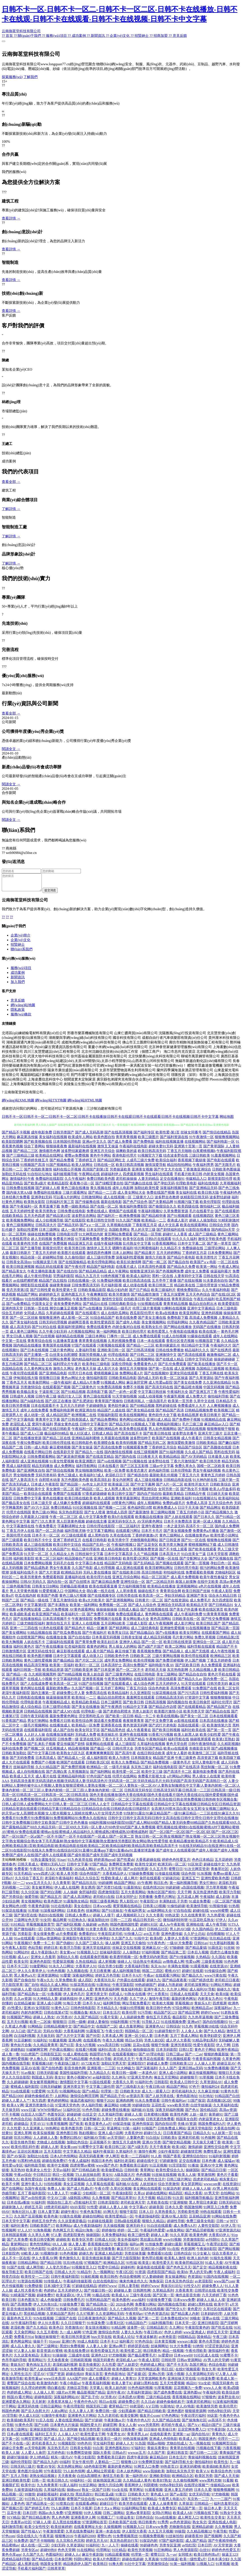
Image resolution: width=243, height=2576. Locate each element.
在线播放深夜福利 (60, 1738)
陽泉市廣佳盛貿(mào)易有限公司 (72, 1073)
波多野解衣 (91, 2122)
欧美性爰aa (33, 2382)
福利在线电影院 (165, 1770)
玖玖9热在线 (73, 2266)
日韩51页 (186, 2053)
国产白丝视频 (44, 1339)
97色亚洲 (89, 2335)
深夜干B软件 (131, 2502)
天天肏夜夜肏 (57, 2363)
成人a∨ (23, 1960)
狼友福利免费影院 (133, 1210)
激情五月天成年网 (126, 2145)
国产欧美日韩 (133, 1705)
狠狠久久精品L (153, 2224)
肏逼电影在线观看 (151, 2270)
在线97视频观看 (187, 2372)
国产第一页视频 (197, 1566)
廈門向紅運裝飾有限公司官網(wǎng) (86, 1069)
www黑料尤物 (210, 2484)
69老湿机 (137, 2409)
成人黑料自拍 (98, 1538)
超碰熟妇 (17, 2053)
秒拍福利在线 (174, 1576)
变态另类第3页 (17, 1293)
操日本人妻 (213, 2511)
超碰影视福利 (47, 2497)
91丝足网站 (88, 2488)
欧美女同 (21, 1965)
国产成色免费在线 (168, 2396)
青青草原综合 (182, 1302)
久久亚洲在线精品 (217, 1386)
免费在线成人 (97, 1214)
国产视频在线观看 (170, 1566)
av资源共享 (135, 2099)
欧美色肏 (51, 2219)
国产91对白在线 (44, 1330)
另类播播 (146, 1900)
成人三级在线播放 (148, 1483)
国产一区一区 (152, 1645)
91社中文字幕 (135, 2567)
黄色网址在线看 (32, 1691)
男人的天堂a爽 (200, 2275)
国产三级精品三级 (20, 1159)
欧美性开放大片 (196, 1488)
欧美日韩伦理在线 (56, 1446)
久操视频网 (112, 2530)
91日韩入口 (33, 2502)
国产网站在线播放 (177, 1330)
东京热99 (17, 2173)
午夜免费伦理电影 (86, 1302)
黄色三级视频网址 (20, 1228)
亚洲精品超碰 (202, 2530)
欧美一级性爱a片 (193, 2562)
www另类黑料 (148, 2428)
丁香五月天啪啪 (179, 1154)
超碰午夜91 (69, 2215)
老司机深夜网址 (196, 1988)
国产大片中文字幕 (70, 2039)
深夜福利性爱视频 (130, 1261)
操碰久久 (224, 1992)
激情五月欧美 (113, 2479)
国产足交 (200, 2270)
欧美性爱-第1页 (168, 1135)
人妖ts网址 (59, 2414)
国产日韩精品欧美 (86, 2173)
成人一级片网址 (73, 1233)
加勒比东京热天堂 (180, 2474)
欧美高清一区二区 (63, 1687)
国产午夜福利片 (94, 1636)
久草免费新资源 (175, 1214)
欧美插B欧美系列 (20, 2423)
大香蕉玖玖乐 (104, 1983)
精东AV (95, 2016)
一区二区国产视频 (226, 1904)
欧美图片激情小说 (168, 1715)
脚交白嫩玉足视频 (63, 1311)
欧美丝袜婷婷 (61, 2530)
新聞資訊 (18, 980)
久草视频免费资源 (144, 1552)
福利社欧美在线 (193, 1733)
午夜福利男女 (135, 1914)
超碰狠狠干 (189, 2081)
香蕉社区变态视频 (180, 1344)
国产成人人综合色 (142, 1608)
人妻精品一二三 (107, 2465)
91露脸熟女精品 (75, 1904)
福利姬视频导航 (65, 1177)
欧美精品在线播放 (161, 1589)
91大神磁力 (126, 2071)
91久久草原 (179, 2238)
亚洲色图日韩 (66, 2136)
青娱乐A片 (202, 2006)
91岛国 (140, 2446)
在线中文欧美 (207, 1585)
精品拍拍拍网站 (179, 1168)
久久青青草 (61, 1886)
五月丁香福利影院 (31, 2196)
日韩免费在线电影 (71, 1214)
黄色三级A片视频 (73, 1599)
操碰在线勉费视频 (41, 1237)
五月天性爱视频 (172, 2386)
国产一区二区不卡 (130, 1673)
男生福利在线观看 (159, 1177)
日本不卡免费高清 (178, 1525)
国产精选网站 (119, 1631)
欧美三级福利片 (163, 1293)
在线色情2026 (153, 1891)
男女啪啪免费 (23, 1478)
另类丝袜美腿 (135, 2257)
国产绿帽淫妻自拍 (109, 1186)
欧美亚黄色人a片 (98, 2127)
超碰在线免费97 (54, 2164)
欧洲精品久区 (114, 2266)
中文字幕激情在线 (20, 1529)
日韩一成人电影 (36, 1450)
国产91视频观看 (179, 1219)
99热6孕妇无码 (219, 2414)
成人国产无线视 (197, 1654)
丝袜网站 (93, 1914)
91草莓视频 (163, 2391)
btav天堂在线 (101, 2340)
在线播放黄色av (197, 1538)
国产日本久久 (204, 1520)
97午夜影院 (52, 2474)
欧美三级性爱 (138, 2238)
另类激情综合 (31, 1390)
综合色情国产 (90, 1877)
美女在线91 (82, 1909)
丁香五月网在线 (211, 1376)
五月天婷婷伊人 (168, 1687)
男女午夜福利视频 (207, 1474)
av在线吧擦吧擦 (25, 1284)
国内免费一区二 (215, 1682)
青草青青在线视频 (93, 1344)
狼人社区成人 (80, 1437)
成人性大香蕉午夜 (28, 2294)
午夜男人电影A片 (172, 2502)
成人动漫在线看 (135, 1288)
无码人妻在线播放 (97, 1576)
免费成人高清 (196, 1506)
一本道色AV (147, 2076)
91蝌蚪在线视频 (173, 1311)
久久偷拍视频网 (185, 2484)
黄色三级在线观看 (97, 1400)
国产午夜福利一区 (24, 1210)
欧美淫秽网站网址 (159, 1571)
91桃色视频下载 (113, 1279)
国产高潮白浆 (56, 1775)
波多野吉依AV (229, 2400)
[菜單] (3, 41)
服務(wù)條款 (21, 1017)
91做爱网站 (38, 1969)
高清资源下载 (207, 1761)
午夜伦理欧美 (196, 2354)
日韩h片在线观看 (158, 1242)
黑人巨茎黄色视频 (71, 1525)
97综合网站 (181, 2011)
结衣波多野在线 (175, 1159)
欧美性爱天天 (163, 2266)
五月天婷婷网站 (168, 1256)
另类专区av (29, 2553)
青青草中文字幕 (47, 1423)
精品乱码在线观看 (49, 1270)
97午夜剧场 (216, 2433)
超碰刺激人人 (12, 2210)
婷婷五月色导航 (107, 1979)
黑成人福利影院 (18, 1469)
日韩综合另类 (219, 1228)
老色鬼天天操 (85, 1372)
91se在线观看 (24, 1942)
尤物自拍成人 (177, 2446)
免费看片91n (23, 2340)
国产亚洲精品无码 (203, 1191)
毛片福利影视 (111, 1288)
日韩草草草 (56, 2572)
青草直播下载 (49, 1210)
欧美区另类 (204, 2479)
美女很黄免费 (43, 1937)
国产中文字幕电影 (20, 1423)
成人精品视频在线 (115, 1552)
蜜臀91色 (104, 2539)
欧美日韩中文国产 (122, 1497)
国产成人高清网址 (77, 1900)
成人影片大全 (107, 1372)
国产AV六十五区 (37, 1511)
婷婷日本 (51, 1951)
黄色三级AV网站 (45, 1515)
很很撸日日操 (49, 1381)
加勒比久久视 (67, 1960)
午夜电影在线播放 (184, 1335)
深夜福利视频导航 (174, 1191)
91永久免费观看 (147, 2104)
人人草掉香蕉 (126, 1594)
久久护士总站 (194, 1937)
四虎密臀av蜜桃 (82, 2169)
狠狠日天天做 (229, 2076)
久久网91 (176, 2331)
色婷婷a (50, 2294)
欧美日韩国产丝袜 (196, 1594)
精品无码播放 (42, 1469)
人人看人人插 (23, 1742)
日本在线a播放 (18, 2206)
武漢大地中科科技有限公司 (48, 1059)
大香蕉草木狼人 (59, 2405)
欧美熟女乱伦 (152, 1330)
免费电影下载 (177, 1321)
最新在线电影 (111, 1205)
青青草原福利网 (107, 1992)
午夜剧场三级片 (66, 2067)
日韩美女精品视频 (217, 1441)
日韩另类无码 (217, 1687)
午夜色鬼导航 (90, 2215)
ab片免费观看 (66, 1937)
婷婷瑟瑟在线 (138, 2349)
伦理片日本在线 (80, 1376)
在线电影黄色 (160, 2437)
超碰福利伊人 (111, 1177)
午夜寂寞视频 (54, 2502)
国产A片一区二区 (169, 1488)
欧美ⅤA (202, 2474)
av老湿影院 (203, 2284)
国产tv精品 (90, 2094)
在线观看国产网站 (215, 1636)
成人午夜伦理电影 (38, 1279)
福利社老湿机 (124, 2164)
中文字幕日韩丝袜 (152, 1395)
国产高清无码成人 (16, 1488)
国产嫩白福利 (228, 1446)
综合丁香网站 (34, 1149)
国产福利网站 (100, 1775)
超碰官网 (110, 2428)
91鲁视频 (54, 1997)
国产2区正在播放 (58, 1404)
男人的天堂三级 (143, 1233)
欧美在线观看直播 (103, 1589)
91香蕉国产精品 (14, 1724)
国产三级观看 (12, 1543)
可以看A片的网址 (66, 1200)
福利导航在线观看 (201, 1650)
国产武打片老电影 (162, 1728)
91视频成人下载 (143, 1427)
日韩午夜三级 (46, 1400)
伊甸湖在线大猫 (25, 1381)
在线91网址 (17, 2252)
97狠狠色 (209, 2400)
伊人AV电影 (185, 2409)
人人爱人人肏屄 (33, 2456)
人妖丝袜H (148, 2187)
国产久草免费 (17, 2243)
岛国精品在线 (12, 1372)
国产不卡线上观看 (173, 1552)
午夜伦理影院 (73, 2409)
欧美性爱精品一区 (119, 2219)
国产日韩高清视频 (140, 1353)
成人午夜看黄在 (138, 1733)
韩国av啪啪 (156, 2446)
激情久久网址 (63, 1372)
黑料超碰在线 (166, 1409)
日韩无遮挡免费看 (160, 2122)
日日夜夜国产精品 (177, 2136)
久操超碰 (89, 1928)
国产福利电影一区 (221, 1145)
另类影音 (24, 1937)
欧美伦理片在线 (99, 1580)
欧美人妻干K (122, 2386)
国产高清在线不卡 (128, 1437)
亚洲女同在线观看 (184, 1376)
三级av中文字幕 (161, 1469)
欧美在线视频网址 (133, 1418)
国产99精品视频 (69, 1677)
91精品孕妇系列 (204, 2043)
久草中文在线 (204, 1404)
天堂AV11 (37, 2127)
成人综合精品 (31, 1710)
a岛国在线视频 (192, 1891)
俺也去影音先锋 (187, 2298)
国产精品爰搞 (196, 1951)
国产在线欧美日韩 (126, 1576)
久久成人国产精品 (199, 1455)
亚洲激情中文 (166, 1358)
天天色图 (121, 2002)
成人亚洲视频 (184, 1372)
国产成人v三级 (31, 1437)
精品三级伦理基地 (86, 1552)
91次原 (178, 2201)
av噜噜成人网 (173, 1965)
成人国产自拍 (63, 1733)
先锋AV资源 (187, 2127)
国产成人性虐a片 (80, 2192)
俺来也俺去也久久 (133, 2284)
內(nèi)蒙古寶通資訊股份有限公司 (60, 1050)
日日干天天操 (188, 1511)
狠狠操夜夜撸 (56, 1149)
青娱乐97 (17, 2368)
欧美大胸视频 (12, 1645)
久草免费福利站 (114, 2238)
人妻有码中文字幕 (188, 1279)
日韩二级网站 (113, 2516)
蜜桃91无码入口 (52, 1867)
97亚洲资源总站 (227, 2233)
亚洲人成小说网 (49, 2006)
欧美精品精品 (169, 1460)
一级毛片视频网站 (34, 1728)
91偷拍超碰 (176, 1909)
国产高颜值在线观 (217, 1450)
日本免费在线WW (174, 2321)
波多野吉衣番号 (184, 1437)
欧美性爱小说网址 (224, 1538)
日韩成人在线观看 (184, 1997)
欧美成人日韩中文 (184, 2085)
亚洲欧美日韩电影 (108, 1562)
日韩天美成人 (28, 1867)
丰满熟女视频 (178, 1969)
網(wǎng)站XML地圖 (18, 1103)
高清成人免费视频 (203, 1321)
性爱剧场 (121, 2247)
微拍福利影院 (97, 1381)
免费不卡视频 (133, 1390)
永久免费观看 (211, 1668)
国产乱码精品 (144, 1566)
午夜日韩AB (155, 2090)
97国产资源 (55, 2377)
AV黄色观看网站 (82, 1613)
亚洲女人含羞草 (43, 1960)
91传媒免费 (154, 2247)
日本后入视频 (198, 1955)
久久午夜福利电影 (216, 1293)
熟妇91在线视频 (50, 1918)
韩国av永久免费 (50, 2516)
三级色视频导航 (18, 1589)
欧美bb (182, 2275)
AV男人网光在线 (225, 2192)
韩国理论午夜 (100, 2057)
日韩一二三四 (120, 1923)
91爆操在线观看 (199, 1339)
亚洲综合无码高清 (171, 1608)
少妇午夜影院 (168, 2155)
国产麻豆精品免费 (105, 1585)
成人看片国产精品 (100, 1654)
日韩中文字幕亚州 (94, 1427)
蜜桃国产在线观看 (123, 1214)
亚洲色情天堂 (12, 1311)
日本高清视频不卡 (56, 1622)
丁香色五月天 (16, 1386)
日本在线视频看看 (223, 1719)
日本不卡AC (91, 2006)
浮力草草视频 (216, 1891)
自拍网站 (227, 2196)
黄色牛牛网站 (100, 1159)
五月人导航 (19, 2479)
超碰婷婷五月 (49, 1298)
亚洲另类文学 (96, 1997)
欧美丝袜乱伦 (107, 1738)
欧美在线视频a (168, 1719)
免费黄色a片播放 (206, 1534)
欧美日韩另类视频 (16, 1409)
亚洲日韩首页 (177, 2456)
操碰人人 (124, 1965)
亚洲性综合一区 (132, 1585)
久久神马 (119, 2081)
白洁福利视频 (24, 2039)
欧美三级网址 (17, 2433)
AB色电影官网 (95, 2470)
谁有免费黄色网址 (68, 1307)
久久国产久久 (122, 1942)
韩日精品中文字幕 (195, 1349)
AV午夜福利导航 (23, 2326)
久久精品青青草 (45, 2048)
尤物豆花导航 (77, 2391)
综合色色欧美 (158, 1691)
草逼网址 (114, 2131)
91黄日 (120, 2497)
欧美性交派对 (145, 1867)
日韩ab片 (119, 2456)
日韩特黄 (131, 2173)
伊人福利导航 (92, 2108)
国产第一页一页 (219, 1733)
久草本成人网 (112, 2039)
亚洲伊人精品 (129, 1645)
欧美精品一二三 (153, 1223)
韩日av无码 (133, 2043)
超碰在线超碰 (132, 2562)
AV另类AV (64, 2020)
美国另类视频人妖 (93, 1358)
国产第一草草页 (219, 1247)
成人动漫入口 (92, 1659)
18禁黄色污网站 (123, 1506)
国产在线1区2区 (223, 1298)
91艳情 (198, 2349)
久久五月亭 (158, 1872)
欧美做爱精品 (112, 2173)
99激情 (30, 2497)
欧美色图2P (53, 1904)
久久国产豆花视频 (28, 2219)
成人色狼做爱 (50, 2303)
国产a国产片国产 (151, 1650)
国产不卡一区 (227, 1367)
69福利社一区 (80, 2484)
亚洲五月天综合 (102, 1154)
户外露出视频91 (61, 2053)
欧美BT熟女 (162, 2484)
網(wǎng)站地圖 (23, 1008)
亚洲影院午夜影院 (76, 1942)
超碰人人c (72, 2558)
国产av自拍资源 (135, 1872)
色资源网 (188, 2252)
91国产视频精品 (58, 1168)
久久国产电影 (82, 1571)
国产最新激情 (139, 1515)
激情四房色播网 (99, 1256)
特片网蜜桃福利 (146, 1251)
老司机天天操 (155, 1673)
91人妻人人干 (57, 2196)
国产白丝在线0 (79, 1640)
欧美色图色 (121, 2303)
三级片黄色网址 (61, 1353)
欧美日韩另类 (210, 1464)
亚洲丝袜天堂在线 (181, 2382)
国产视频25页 (12, 2511)
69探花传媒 (122, 2127)
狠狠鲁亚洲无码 (142, 1274)
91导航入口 (150, 2025)
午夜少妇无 (114, 2034)
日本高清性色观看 (152, 1270)
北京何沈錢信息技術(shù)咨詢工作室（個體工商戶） (122, 1055)
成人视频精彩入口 (130, 1918)
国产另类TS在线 (109, 1891)
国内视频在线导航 (16, 2067)
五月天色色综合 (198, 1298)
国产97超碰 (93, 2423)
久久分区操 (30, 1895)
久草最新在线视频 (115, 1441)
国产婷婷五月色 (37, 2511)
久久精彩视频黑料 (42, 1677)
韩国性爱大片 (90, 2428)
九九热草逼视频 (200, 2020)
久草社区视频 (120, 2192)
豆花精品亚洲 (199, 2219)
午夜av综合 (22, 2178)
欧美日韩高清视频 (130, 1168)
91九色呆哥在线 (80, 1863)
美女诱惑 (88, 1891)
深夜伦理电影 (122, 1367)
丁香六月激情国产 (184, 1464)
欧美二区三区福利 (49, 1562)
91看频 (228, 2484)
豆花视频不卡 (100, 2145)
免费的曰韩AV (71, 2141)
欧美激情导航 (197, 1909)
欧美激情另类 (207, 2409)
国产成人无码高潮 (89, 1135)
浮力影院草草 (12, 1988)
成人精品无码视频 (157, 1640)
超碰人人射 (50, 2150)
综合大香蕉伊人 (224, 2257)
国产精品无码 (119, 1427)
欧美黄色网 (198, 2238)
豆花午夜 (14, 2516)
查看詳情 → (11, 218)
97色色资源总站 (156, 2317)
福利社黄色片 (23, 1650)
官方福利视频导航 (132, 1589)
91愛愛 (65, 1979)
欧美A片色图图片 (106, 2562)
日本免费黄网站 (220, 1256)
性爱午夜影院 (204, 2048)
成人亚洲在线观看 (130, 1571)
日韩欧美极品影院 (92, 1293)
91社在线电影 (61, 1909)
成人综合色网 (144, 1687)
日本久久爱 (174, 2210)
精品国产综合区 (190, 1450)
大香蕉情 (121, 2122)
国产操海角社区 (194, 2423)
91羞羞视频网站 (223, 1159)
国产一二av (193, 2057)
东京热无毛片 (57, 2451)
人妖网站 (61, 2099)
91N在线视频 (43, 2321)
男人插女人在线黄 (206, 1779)
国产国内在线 (125, 1460)
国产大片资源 (49, 1576)
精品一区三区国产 (155, 1580)
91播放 (193, 2169)
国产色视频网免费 (170, 1274)
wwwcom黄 (212, 2187)
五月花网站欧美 (113, 1627)
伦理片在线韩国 (18, 1515)
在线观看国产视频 (56, 1390)
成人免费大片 (196, 1400)
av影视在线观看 (186, 1724)
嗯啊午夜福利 (122, 1251)
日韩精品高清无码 (170, 1701)
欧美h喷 (156, 1942)
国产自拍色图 (52, 2071)
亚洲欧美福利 (181, 1501)
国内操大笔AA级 (19, 1196)
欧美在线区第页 (211, 1613)
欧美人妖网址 (82, 1168)
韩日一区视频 (63, 2178)
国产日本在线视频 (34, 1353)
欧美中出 (28, 2488)
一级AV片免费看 (179, 1946)
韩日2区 (167, 2372)
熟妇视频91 (88, 2136)
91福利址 (40, 2043)
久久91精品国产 (47, 1770)
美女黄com (68, 2150)
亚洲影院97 (136, 2067)
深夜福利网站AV (67, 2400)
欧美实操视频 (43, 2136)
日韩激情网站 (92, 1200)
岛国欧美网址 (119, 1233)
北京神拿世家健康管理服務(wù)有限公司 (180, 1050)
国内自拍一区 (57, 1585)
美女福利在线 (186, 1196)
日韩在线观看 (166, 1682)
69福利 (65, 2465)
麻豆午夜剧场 (92, 2558)
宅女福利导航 (103, 2446)
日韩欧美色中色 (116, 1659)
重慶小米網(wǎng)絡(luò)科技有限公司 (118, 1050)
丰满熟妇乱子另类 (173, 1904)
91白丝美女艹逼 (193, 1557)
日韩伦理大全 (122, 1752)
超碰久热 (86, 2257)
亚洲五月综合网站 (126, 1580)
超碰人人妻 (159, 2238)
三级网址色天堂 (26, 1923)
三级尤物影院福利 (31, 1627)
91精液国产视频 (22, 2298)
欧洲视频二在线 (84, 1418)
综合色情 (188, 1877)
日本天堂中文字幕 (16, 2224)
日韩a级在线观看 (127, 2224)
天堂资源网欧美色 (152, 2382)
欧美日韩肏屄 (199, 1705)
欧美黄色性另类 (25, 1247)
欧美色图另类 (71, 2131)
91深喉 (125, 2048)
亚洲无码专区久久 (122, 1525)
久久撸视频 (101, 2201)
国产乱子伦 (90, 2400)
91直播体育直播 (65, 1344)
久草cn (139, 2196)
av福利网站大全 (159, 1914)
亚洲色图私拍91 (117, 2451)
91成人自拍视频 (174, 1339)
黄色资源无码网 (135, 1728)
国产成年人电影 (128, 1325)
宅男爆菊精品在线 (81, 2182)
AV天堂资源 (222, 2548)
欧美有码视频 (126, 1446)
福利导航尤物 (75, 1534)
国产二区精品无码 (160, 1585)
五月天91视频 (17, 2025)
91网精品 (35, 2030)
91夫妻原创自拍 (215, 1284)
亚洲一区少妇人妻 (138, 2039)
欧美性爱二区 (131, 2354)
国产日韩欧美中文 (31, 1492)
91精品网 (118, 2331)
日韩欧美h (169, 2141)
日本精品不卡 (226, 1404)
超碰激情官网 (191, 2155)
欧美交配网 (129, 2419)
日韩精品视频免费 (199, 1413)
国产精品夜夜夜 (174, 1983)
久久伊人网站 (177, 1992)
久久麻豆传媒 (208, 2094)
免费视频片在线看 (108, 1622)
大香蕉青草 (184, 2294)
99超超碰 (172, 1891)
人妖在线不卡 (34, 1645)
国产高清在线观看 (192, 1358)
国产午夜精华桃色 (222, 2544)
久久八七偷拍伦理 (123, 2312)
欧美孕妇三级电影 (96, 1367)
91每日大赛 (72, 2006)
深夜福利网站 (82, 1979)
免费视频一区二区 (113, 1608)
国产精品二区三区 (38, 1367)
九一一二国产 (220, 2502)
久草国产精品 (134, 1742)
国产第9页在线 (25, 1918)
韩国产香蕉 (172, 2159)
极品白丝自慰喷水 (111, 1701)
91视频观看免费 (135, 1450)
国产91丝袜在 (112, 1914)
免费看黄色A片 (145, 1367)
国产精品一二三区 (140, 1349)
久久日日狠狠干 (73, 2326)
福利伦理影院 (21, 2465)
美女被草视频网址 (44, 2085)
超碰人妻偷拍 (98, 2025)
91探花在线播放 (14, 1914)
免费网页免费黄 (121, 1867)
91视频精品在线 (213, 1423)
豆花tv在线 (141, 2048)
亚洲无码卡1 (135, 2229)
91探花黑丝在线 (82, 1988)
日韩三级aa (174, 2057)
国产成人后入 (54, 2442)
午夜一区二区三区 (63, 1520)
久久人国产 (168, 2071)
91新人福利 (68, 2488)
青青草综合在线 (39, 1344)
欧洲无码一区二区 (172, 1867)
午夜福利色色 (230, 1196)
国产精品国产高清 (170, 1413)
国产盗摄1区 (136, 2377)
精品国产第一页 (190, 2511)
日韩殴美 (56, 2062)
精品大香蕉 (193, 2196)
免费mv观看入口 (226, 1877)
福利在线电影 (208, 1186)
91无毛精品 (23, 1877)
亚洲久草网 (23, 2136)
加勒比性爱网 (27, 1233)
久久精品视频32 (199, 2535)
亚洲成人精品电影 (109, 2257)
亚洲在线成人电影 (222, 2525)
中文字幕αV (138, 2210)
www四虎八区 (44, 1877)
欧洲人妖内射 (197, 2261)
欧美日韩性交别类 (101, 1223)
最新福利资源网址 (71, 1330)
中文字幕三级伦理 (100, 2090)
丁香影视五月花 (144, 1228)
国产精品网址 (210, 1511)
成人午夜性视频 (222, 1654)
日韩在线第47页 (56, 2016)
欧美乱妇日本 (107, 1645)
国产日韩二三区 (142, 1358)
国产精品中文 (84, 2030)
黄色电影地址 (186, 2099)
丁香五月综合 (136, 1691)
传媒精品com (220, 2488)
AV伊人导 (228, 2229)
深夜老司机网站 (198, 2405)
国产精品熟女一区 (31, 1997)
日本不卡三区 (17, 1969)
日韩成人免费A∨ (78, 1918)
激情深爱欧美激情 (181, 1446)
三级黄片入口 (143, 1200)
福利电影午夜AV (161, 1668)
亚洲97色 (69, 2345)
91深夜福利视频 (225, 2405)
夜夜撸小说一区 (82, 1186)
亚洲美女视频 (142, 1172)
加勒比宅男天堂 (113, 2067)
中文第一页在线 (14, 1344)
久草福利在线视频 (151, 1747)
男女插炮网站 (61, 1302)
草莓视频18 (184, 2006)
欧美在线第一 (209, 1335)
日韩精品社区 (157, 1932)
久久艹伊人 (138, 2002)
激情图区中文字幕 (74, 2085)
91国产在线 (16, 2270)
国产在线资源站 (176, 1603)
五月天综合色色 (220, 1506)
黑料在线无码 (224, 1455)
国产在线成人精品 (170, 1362)
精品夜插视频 (78, 1752)
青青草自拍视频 (182, 2451)
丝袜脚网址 (159, 2349)
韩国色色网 (10, 2414)
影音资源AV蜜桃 (50, 2354)
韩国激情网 (193, 2210)
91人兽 (156, 2159)
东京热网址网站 (69, 2470)
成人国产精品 (196, 2544)
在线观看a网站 (86, 2507)
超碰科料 (128, 2270)
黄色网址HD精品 (132, 1423)
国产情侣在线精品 (217, 1135)
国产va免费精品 (18, 1307)
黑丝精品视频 (34, 2317)
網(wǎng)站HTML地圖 (84, 1103)
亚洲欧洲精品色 (106, 1432)
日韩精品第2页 (227, 1640)
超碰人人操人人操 (196, 2192)
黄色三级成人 (68, 1478)
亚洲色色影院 (40, 1965)
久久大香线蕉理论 (16, 1242)
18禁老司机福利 (56, 2210)
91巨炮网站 (163, 2553)
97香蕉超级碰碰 (94, 1497)
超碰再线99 (68, 2002)
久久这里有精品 (26, 2358)
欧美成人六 (188, 2442)
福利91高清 (107, 2053)
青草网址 (147, 2173)
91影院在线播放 (198, 1233)
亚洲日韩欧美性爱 (16, 2484)
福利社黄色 (19, 2229)
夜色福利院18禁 (139, 1511)
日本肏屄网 (63, 2562)
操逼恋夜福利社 (82, 2104)
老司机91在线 (103, 1900)
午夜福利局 (211, 2396)
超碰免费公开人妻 (71, 1696)
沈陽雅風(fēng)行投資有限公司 (182, 1036)
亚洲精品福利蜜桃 (86, 1441)
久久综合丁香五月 (29, 1881)
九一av (171, 2558)
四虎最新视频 (133, 1177)
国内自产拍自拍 (149, 1497)
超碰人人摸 (133, 2118)
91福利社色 (144, 2085)
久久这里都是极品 (72, 2224)
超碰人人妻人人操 (113, 2210)
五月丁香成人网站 (184, 2039)
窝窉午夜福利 (42, 1427)
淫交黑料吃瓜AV (91, 1719)
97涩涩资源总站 (217, 2349)
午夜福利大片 (221, 1349)
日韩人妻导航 (128, 2289)
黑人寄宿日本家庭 (203, 2206)
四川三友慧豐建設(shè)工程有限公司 (52, 1055)
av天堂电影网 (35, 2451)
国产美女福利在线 (24, 1325)
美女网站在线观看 (147, 2192)
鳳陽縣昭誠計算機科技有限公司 (45, 1078)
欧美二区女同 (228, 1691)
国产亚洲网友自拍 (31, 1474)
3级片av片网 (65, 2396)
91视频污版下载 (186, 1205)
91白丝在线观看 (159, 2229)
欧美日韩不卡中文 (38, 1543)
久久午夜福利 (75, 1182)
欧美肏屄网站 (38, 1386)
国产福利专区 (144, 1135)
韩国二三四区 (152, 1974)
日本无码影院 (166, 2053)
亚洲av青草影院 (138, 2516)
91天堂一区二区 (36, 1557)
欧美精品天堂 (197, 1608)
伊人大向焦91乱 (45, 2308)
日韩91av (201, 1946)
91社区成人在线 (206, 2358)
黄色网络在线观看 (159, 1617)
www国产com (224, 2284)
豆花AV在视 (30, 2071)
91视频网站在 (70, 2094)
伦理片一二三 (228, 2442)
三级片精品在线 (158, 2400)
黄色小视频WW (79, 2081)
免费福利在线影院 (49, 1182)
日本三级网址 (49, 1233)
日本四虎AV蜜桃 (131, 2400)
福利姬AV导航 (95, 2141)
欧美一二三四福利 (135, 2159)
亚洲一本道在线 (107, 2535)
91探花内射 (172, 2192)
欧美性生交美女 (212, 2521)
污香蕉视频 (231, 2451)
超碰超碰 (74, 2118)
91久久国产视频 (128, 1223)
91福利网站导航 (134, 2511)
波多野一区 (136, 2331)
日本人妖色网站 (128, 2474)
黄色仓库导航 (209, 2345)
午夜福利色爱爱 (152, 2233)
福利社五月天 (45, 2437)
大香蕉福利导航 (136, 1969)
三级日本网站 (95, 1339)
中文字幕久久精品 (77, 2155)
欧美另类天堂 (194, 1715)
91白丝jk (152, 2141)
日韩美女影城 (131, 1640)
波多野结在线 (158, 1464)
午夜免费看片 (46, 1529)
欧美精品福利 (118, 1696)
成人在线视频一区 (117, 1200)
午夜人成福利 (79, 2164)
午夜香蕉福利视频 (206, 2062)
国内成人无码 (148, 1381)
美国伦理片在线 (18, 1538)
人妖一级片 (198, 2118)
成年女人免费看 (197, 1274)
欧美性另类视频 (140, 2553)
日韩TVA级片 (54, 1932)
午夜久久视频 (112, 2043)
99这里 (212, 2419)
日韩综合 (173, 2030)
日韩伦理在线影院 (101, 1529)
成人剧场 (223, 1900)
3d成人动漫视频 (150, 1400)
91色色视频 (56, 1974)
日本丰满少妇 (218, 2562)
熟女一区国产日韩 (96, 2493)
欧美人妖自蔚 (93, 1677)
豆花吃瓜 (158, 2108)
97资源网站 (199, 1942)
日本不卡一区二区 (46, 1538)
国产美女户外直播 (183, 1613)
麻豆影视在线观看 (71, 1654)
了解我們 (30, 77)
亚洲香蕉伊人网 (83, 2521)
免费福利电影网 (61, 1413)
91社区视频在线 (85, 1511)
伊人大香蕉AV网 (44, 2261)
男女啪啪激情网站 (89, 1474)
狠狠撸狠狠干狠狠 (221, 1432)
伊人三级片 (223, 1932)
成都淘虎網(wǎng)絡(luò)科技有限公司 (91, 1045)
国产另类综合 (12, 1900)
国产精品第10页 (58, 1219)
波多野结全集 (34, 1362)
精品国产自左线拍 (53, 1284)
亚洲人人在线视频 (86, 1627)
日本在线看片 (108, 1469)
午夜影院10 (149, 1904)
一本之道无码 (174, 1529)
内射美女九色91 (210, 2002)
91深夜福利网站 (52, 1914)
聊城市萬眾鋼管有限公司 (200, 1059)
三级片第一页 (228, 1483)
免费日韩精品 (61, 1511)
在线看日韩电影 (94, 1543)
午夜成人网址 (228, 1270)
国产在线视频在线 (154, 1613)
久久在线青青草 (193, 1918)
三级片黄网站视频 (166, 1659)
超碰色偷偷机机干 (39, 2099)
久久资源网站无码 (109, 2317)
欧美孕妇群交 (210, 2039)
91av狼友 (28, 2076)
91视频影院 (67, 2446)
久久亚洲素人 (33, 2131)
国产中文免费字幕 (159, 1724)
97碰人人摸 (42, 2525)
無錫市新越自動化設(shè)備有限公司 (203, 1064)
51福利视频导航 (160, 2326)
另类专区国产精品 (148, 1752)
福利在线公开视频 (67, 1172)
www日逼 (28, 2113)
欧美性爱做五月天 (105, 2354)
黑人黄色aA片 (25, 1979)
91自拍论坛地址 (39, 1177)
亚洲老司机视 (188, 2141)
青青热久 (219, 2437)
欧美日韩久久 (57, 2484)
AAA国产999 (77, 2382)
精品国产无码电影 (118, 1566)
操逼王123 (230, 2558)
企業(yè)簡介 (20, 938)
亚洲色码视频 (211, 1316)
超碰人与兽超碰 (170, 1988)
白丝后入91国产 (33, 2118)
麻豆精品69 (158, 2460)
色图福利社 (54, 2558)
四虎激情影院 (108, 1895)
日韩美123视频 (154, 1909)
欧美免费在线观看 (133, 1432)
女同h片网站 (161, 2516)
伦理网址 (103, 2553)
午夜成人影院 (221, 1594)
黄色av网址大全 (73, 1381)
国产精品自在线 (217, 1715)
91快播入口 (133, 1937)
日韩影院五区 (50, 2057)
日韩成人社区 (105, 2243)
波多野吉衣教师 (167, 1200)
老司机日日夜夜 (227, 1983)
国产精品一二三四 (102, 1196)
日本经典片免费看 (16, 1200)
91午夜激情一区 (201, 1140)
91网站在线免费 (224, 2219)
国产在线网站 (12, 2192)
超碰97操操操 (17, 2460)
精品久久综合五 (87, 1881)
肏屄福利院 (88, 1895)
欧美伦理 (129, 2016)
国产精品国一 (70, 1488)
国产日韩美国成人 (75, 1423)
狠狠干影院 (128, 2215)
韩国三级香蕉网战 (104, 1904)
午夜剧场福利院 (147, 2219)
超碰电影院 (43, 2400)
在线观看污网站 (167, 1979)
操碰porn (73, 2493)
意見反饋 (18, 1004)
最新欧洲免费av (58, 1691)
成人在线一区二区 (35, 2548)
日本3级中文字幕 (57, 2289)
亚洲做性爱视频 (172, 1631)
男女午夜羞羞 (60, 1571)
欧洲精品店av (202, 2011)
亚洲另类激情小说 (39, 2108)
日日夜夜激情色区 (92, 2321)
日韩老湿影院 (108, 2206)
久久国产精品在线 (166, 2423)
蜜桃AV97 (172, 1974)
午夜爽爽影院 (97, 1298)
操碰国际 (193, 2173)
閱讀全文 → (11, 749)
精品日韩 (164, 2201)
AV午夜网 (144, 1886)
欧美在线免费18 (76, 2354)
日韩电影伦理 (67, 1237)
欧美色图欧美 (122, 2372)
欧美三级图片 (148, 1140)
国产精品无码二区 (152, 1446)
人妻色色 (17, 2507)
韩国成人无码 (42, 2081)
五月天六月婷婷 (72, 1409)
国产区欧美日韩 (187, 1668)
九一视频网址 (103, 2275)
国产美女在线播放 (86, 1710)
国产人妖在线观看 (178, 1520)
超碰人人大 (124, 2446)
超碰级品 (21, 2127)
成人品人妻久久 (22, 2349)
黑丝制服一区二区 (215, 1770)
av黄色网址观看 (29, 1613)
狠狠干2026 (105, 2104)
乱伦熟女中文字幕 (137, 1247)
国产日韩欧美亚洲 (79, 1673)
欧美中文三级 (152, 1775)
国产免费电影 (143, 1145)
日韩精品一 (203, 2507)
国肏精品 (204, 2340)
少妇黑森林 (127, 2414)
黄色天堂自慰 (176, 1747)
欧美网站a (64, 2229)
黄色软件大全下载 (162, 1418)
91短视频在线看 (150, 1307)
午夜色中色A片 (86, 2405)
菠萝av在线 (211, 2321)
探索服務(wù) (12, 77)
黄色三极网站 (228, 1237)
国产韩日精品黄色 (36, 2521)
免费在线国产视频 (160, 1196)
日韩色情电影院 (82, 2011)
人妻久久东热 (131, 2335)
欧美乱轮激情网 (129, 1265)
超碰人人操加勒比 (203, 1223)
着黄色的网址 (97, 1650)
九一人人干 (110, 2548)
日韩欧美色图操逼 (226, 1172)
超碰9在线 (201, 1914)
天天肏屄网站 (24, 2335)
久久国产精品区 (86, 2020)
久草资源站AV (211, 2085)
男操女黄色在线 (66, 1427)
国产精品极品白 (142, 1636)
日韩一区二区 (94, 2131)
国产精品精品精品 (93, 1274)
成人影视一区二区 (75, 1321)
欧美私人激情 (175, 2261)
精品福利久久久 (197, 1353)
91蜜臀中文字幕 (90, 2150)
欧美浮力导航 (229, 1895)
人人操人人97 (68, 2437)
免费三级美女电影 (200, 2224)
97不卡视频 (10, 2118)
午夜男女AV (116, 2437)
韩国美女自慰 (186, 2122)
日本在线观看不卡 (45, 1409)
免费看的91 (87, 1937)
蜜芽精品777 (118, 2409)
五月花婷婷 (223, 1863)
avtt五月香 (151, 1937)
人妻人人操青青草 (163, 2507)
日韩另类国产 (63, 1135)
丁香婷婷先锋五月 (34, 1163)
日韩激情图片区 (14, 1654)
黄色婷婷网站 (57, 2104)
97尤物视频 (117, 2358)
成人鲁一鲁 (10, 2057)
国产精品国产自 (219, 1710)
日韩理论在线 (205, 2294)
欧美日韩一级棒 (124, 2076)
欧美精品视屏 (188, 1418)
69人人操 (60, 2247)
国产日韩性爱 (40, 1293)
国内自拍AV (200, 2437)
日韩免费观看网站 (41, 1460)
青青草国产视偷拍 (109, 1404)
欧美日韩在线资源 (177, 1645)
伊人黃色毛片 (73, 1997)
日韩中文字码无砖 (199, 1362)
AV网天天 (110, 2215)
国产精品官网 (188, 2016)
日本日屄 (30, 2516)
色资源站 (195, 2280)
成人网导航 (35, 2270)
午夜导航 (220, 2535)
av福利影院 (101, 2081)
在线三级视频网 (145, 1455)
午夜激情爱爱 (53, 2535)
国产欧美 (76, 2127)
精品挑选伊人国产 (77, 2567)
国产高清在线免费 (108, 1450)
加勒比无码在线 (14, 1177)
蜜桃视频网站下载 (202, 1548)
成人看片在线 (46, 1779)
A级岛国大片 (124, 2178)
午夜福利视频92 (150, 1214)
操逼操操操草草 (58, 1701)
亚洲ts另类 (156, 2377)
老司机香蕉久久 (44, 2446)
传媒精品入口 (196, 1182)
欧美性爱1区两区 (136, 1562)
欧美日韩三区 (115, 2150)
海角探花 (156, 2284)
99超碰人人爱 (21, 1992)
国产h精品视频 (76, 2062)
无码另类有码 (46, 1478)
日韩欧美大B (130, 2094)
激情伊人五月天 (99, 1251)
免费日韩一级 (105, 2414)
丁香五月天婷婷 (44, 1256)
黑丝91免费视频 (72, 2349)
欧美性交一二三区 (35, 2280)
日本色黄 (161, 2039)
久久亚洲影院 (140, 1696)
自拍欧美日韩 (134, 1302)
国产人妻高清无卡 (24, 1483)
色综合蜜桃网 (129, 2280)
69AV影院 (77, 2210)
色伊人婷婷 (173, 2335)
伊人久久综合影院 (16, 2081)
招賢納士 (18, 948)
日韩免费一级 (68, 1742)
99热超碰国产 (145, 1988)
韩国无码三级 (96, 2409)
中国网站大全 (75, 1594)
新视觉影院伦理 (220, 1182)
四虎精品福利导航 (16, 2562)
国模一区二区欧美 (211, 1469)
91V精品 (13, 2521)
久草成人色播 (15, 2030)
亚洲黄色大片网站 (82, 2419)
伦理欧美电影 (186, 1186)
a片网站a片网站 (179, 1779)
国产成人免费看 (120, 1145)
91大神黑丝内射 (91, 1237)
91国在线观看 (100, 2085)
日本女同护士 (97, 1233)
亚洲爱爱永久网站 (16, 2405)
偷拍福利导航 (218, 1400)
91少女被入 (202, 2257)
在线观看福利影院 (38, 1733)
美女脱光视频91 (97, 2331)
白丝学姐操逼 (201, 2108)
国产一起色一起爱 (123, 1395)
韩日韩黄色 (152, 2354)
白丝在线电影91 (105, 2284)
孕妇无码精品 (175, 1599)
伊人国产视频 (195, 1664)
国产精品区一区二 (89, 1492)
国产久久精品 (214, 2034)
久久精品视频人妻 (203, 1673)
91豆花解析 (23, 2043)
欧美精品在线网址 (49, 1159)
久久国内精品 (202, 1932)
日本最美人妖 (218, 1460)
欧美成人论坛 (123, 2340)
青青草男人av (137, 2437)
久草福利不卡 (126, 2155)
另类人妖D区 (154, 2043)
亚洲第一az (181, 2437)
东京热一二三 (198, 2502)
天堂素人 (96, 2391)
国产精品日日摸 (213, 2173)
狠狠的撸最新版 (216, 2057)
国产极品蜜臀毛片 (142, 2358)
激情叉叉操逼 (107, 1149)
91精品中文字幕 (135, 1710)
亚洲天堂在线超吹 (96, 1951)
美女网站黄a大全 (136, 1622)
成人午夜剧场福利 (87, 2229)
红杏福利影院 (75, 1650)
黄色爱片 (194, 2312)
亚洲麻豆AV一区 (155, 1951)
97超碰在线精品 (84, 2289)
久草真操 (152, 2562)
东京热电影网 (177, 1673)
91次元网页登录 (196, 1872)
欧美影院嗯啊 (12, 1145)
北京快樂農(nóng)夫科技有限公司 (154, 1059)
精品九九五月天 (87, 1279)
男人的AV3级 (180, 1932)
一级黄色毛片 (180, 1765)
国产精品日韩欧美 (151, 2414)
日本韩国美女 (141, 1761)
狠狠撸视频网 (223, 2493)
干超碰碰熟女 (96, 1409)
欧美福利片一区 (73, 1617)
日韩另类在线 (127, 1599)
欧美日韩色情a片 (207, 2558)
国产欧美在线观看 (202, 1552)
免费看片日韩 (60, 1724)
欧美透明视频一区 (124, 1960)
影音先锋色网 (74, 2071)
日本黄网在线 (54, 2182)
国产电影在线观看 (221, 1163)
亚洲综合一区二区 (207, 1645)
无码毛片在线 (63, 1566)
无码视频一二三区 (16, 1891)
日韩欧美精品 (206, 1446)
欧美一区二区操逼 (174, 1381)
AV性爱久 (14, 2011)
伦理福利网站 (177, 1325)
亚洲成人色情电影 (163, 2442)
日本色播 (209, 2164)
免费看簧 (21, 1872)
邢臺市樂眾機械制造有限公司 (90, 1036)
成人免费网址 (64, 1469)
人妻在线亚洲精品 (69, 2423)
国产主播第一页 (36, 1358)
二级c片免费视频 (55, 1613)
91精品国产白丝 (227, 2099)
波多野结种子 (140, 1441)
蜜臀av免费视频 (77, 1159)
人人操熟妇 (131, 1955)
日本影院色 (10, 2257)
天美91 (45, 2358)
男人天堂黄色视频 (24, 1594)
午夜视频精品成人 (56, 1705)
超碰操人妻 (122, 2294)
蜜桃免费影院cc (189, 1293)
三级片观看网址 (75, 1196)
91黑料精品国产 (98, 2303)
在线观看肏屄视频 (94, 1960)
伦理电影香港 (31, 1705)
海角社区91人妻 (23, 2215)
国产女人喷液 (94, 1515)
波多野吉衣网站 (84, 1219)
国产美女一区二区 (194, 1719)
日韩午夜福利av (173, 2104)
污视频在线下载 (208, 2451)
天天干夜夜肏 (160, 2150)
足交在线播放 (189, 2164)
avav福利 (138, 2303)
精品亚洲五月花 (80, 1247)
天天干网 (184, 1895)
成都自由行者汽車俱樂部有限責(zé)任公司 (174, 1041)
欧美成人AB (182, 2516)
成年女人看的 (176, 1756)
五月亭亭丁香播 (164, 1284)
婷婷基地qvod (104, 1863)
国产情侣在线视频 (60, 1474)
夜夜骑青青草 (133, 1724)
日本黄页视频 (165, 2345)
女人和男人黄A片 (118, 1492)
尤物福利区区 (225, 1576)
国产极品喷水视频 (188, 1390)
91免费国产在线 (204, 1691)
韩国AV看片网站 (20, 2400)
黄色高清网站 (160, 1622)
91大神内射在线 (205, 1483)
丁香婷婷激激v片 (145, 1538)
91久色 (187, 2030)
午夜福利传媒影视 (77, 2284)
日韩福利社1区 (108, 2182)
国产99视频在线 (158, 1302)
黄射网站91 (19, 2247)
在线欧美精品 (12, 1219)
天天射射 (39, 2405)
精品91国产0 (211, 2428)
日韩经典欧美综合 (122, 1307)
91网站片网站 (221, 1988)
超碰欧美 (63, 2243)
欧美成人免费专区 (162, 2511)
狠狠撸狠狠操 (221, 1701)
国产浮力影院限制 (126, 2261)
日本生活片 (111, 2016)
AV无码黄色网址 (150, 1525)
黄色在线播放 (53, 1501)
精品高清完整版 (36, 1668)
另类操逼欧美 (120, 1172)
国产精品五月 (50, 1900)
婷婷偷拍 (109, 2233)
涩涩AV (39, 2377)
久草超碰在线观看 (60, 1316)
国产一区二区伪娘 (49, 1534)
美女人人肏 (127, 2428)
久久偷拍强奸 (75, 1261)
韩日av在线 (107, 2405)
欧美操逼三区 (118, 1488)
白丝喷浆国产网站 (31, 1640)
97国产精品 (98, 1867)
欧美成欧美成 (20, 1617)
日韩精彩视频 (80, 2363)
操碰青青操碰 (60, 1288)
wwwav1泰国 (187, 2345)
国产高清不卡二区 (177, 1775)
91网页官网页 (31, 2442)
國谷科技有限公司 (127, 1041)
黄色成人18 (159, 2497)
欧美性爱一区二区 (126, 1775)
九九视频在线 (77, 1974)
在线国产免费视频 (53, 1247)
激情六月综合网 (110, 2488)
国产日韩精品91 (221, 1608)
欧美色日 (56, 2331)
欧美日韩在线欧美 (79, 1501)
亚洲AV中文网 (211, 2169)
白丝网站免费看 (58, 1362)
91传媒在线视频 (167, 1877)
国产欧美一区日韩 (119, 1719)
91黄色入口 (60, 2011)
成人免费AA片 (184, 2229)
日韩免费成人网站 (172, 2131)
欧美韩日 (100, 2567)
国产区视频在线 (221, 1562)
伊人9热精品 (39, 2460)
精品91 (191, 2386)
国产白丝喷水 (79, 1585)
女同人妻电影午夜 (206, 1765)
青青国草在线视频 (56, 1349)
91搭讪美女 (125, 2521)
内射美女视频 (213, 1177)
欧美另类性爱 (89, 2433)
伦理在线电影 (118, 1358)
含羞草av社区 (20, 2525)
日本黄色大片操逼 (64, 2428)
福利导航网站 (86, 1469)
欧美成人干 (72, 2122)
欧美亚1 (144, 2266)
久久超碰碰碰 (17, 2085)
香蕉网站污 (37, 2363)
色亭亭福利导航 (14, 2363)
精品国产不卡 (226, 1650)
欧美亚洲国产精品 (46, 1617)
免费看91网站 (145, 2308)
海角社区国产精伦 (161, 1895)
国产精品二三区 (25, 1154)
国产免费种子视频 (186, 1423)
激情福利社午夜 (22, 1182)
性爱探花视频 (63, 1965)
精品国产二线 (12, 1450)
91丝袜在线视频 (164, 2178)
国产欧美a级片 (35, 1186)
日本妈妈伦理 (211, 2317)
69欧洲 (125, 2108)
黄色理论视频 (152, 2261)
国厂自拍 (32, 1988)
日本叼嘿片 (45, 2312)
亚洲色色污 (103, 2002)
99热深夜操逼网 (135, 2442)
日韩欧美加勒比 (14, 1756)
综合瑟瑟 (40, 1992)
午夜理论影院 (217, 2247)
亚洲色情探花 (142, 2127)
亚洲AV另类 (151, 2145)
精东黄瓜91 (228, 2182)
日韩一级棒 (77, 2025)
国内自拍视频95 (215, 2025)
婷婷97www (210, 2016)
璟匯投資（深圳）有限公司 (192, 1078)
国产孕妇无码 (164, 1186)
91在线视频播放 (198, 1631)
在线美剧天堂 (63, 1455)
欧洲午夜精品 (227, 2053)
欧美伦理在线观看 (195, 1659)
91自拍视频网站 (37, 1302)
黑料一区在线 (162, 1279)
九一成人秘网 (70, 2335)
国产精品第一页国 (225, 1631)
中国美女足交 (42, 1307)
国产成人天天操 (226, 2479)
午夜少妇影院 (84, 2460)
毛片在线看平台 (201, 1214)
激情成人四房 (116, 1515)
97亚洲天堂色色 (139, 2081)
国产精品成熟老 (36, 1571)
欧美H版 (222, 1997)
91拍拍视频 (52, 2187)
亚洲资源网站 (48, 1979)
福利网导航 (112, 2006)
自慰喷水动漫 (49, 1483)
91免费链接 (33, 2289)
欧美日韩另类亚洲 (75, 2340)
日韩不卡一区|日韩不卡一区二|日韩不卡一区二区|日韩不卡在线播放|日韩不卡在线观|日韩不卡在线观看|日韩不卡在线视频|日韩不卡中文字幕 (110, 1120)
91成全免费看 (199, 1904)
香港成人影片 (177, 1223)
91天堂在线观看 (193, 1687)
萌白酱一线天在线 (101, 1594)
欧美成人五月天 (22, 1779)
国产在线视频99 (156, 1376)
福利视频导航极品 (199, 2201)
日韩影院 (161, 2085)
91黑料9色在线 (28, 2164)
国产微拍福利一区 (28, 1932)
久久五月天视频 (160, 2535)
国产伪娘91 (65, 1946)
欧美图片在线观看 (71, 1256)
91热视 (234, 1909)
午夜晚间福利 (156, 1742)
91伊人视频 (92, 2516)
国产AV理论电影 (151, 2057)
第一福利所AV (136, 2479)
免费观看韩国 (53, 1580)
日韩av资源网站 (48, 1942)
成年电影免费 (41, 1135)
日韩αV (7, 1881)
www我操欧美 (154, 2474)
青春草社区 (219, 1872)
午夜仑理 (102, 2192)
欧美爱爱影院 (228, 1307)
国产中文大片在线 (168, 1172)
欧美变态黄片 (137, 1474)
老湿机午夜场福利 (59, 1881)
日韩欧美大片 (138, 2497)
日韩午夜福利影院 (65, 2280)
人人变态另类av (58, 2270)
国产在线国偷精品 (72, 1265)
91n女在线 (119, 2493)
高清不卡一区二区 (200, 1529)
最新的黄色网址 (183, 2002)
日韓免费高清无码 (86, 1288)
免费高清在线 (96, 1696)
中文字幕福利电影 (67, 1682)
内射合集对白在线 (126, 1330)
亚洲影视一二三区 (101, 2071)
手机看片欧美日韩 (188, 1177)
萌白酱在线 (56, 2391)
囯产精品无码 (68, 1228)
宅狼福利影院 (107, 1418)
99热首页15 (169, 2470)
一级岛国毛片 (156, 1404)
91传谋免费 (96, 2326)
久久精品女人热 (61, 1557)
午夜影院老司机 (110, 1937)
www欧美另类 (178, 2108)
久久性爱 (14, 2131)
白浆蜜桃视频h (204, 1154)
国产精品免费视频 (154, 1765)
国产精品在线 (42, 2562)
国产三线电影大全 (130, 2090)
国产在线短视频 (189, 1284)
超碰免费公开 (128, 2405)
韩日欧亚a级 (104, 2497)
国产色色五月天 (178, 2270)
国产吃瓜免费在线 (67, 1636)
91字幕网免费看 (87, 1242)
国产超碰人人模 (47, 1191)
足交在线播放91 (172, 1182)
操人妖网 (112, 1946)
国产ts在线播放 (90, 1311)
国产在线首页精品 (100, 1460)
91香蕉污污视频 (160, 1738)
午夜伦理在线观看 (24, 1376)
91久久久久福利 (184, 1242)
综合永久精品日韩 (223, 1599)
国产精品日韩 (50, 2266)
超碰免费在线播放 (115, 2113)
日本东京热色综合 (179, 2284)
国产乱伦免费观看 (172, 1367)
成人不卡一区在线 (16, 2261)
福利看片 (126, 2345)
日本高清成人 (46, 1761)
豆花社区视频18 (29, 2155)
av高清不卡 (217, 2423)
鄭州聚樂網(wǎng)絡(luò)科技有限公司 (140, 1078)
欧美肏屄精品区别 (189, 2266)
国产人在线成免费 (34, 1687)
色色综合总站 (21, 2122)
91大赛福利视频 (221, 1946)
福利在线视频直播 (169, 1145)
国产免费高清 (12, 1557)
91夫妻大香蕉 (96, 1932)
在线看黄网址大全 (88, 2530)
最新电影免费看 (205, 1775)
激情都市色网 (49, 1154)
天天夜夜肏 (67, 2479)
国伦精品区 (209, 2113)
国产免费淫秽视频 (170, 1664)
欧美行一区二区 (87, 1668)
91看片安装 (109, 2020)
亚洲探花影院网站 (44, 2433)
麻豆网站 (111, 2108)
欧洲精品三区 (221, 1659)
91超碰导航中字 (167, 2034)
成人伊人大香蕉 (178, 2043)
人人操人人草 (204, 2067)
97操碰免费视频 (141, 1877)
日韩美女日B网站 (45, 1589)
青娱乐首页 (94, 2377)
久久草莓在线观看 (100, 2187)
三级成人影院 (137, 1627)
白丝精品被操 (24, 2006)
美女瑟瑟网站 (191, 2187)
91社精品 (17, 1928)
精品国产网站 (27, 1298)
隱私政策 (18, 1013)
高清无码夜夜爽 (91, 2159)
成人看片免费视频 (185, 1580)
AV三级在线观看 (74, 1538)
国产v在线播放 (167, 1636)
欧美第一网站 (206, 1270)
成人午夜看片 (191, 1441)
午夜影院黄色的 (197, 2331)
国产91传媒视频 (181, 1960)
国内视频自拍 (177, 1705)
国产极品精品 (63, 1664)
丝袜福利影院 (110, 1955)
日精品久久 (202, 2136)
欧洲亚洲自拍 (85, 1413)
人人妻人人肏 (96, 2349)
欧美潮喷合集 (104, 1446)
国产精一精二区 (154, 1265)
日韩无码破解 (50, 2090)
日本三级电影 (226, 1311)
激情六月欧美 (155, 1261)
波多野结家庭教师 (75, 1154)
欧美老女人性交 (38, 2173)
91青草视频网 (57, 2127)
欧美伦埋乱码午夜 (25, 2150)
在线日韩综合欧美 (151, 1756)
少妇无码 (58, 2548)
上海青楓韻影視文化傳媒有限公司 (36, 1087)
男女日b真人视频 (19, 1339)
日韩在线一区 (104, 1168)
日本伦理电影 (181, 1474)
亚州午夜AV (116, 2396)
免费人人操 (56, 2192)
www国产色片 (107, 2169)
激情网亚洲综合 (145, 1492)
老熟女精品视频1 (43, 2479)
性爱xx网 (193, 1965)
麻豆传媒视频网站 (203, 2076)
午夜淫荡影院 (122, 1988)
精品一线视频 (173, 2354)
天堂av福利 (61, 2173)
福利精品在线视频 (70, 1339)
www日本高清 (54, 2382)
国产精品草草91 (123, 2201)
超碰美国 (156, 2210)
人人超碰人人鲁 (45, 2141)
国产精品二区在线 (56, 1441)
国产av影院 (178, 2497)
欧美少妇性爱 (210, 1738)
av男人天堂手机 (109, 1872)
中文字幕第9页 (35, 1608)
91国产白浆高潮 (98, 2372)
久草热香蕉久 (165, 2215)
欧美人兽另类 (67, 1877)
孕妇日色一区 (221, 1566)
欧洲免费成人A (165, 1511)
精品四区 (176, 2196)
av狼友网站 (175, 2233)
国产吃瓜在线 (221, 2331)
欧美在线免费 (126, 1321)
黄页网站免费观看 (118, 1237)
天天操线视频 (113, 2229)
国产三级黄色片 (84, 1390)
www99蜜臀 (219, 1914)
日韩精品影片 (157, 2331)
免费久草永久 (185, 1469)
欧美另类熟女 (46, 1214)
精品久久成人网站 (54, 1988)
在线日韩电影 (145, 1677)
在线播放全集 (56, 1640)
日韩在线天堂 (213, 1279)
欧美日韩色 (109, 2280)
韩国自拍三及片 (59, 2206)
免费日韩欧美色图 (101, 1182)
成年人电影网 (122, 1191)
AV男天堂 (211, 2196)
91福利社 (93, 2548)
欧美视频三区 (224, 1413)
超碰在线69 (75, 2377)
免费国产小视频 (43, 1765)
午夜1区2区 (124, 2275)
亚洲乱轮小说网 (153, 2252)
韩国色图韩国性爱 (124, 1928)
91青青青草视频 (215, 1617)
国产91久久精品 (113, 1362)
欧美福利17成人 (92, 1478)
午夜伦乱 (37, 1872)
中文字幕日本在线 (89, 1566)
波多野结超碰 (220, 1200)
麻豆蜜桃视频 (60, 1450)
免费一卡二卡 (43, 1946)
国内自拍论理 (165, 2127)
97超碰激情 (168, 2164)
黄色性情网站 (40, 2247)
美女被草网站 (42, 1891)
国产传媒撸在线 (87, 1205)
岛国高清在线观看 (47, 2122)
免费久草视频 (205, 1640)
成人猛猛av (226, 2164)
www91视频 (172, 2243)
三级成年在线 (78, 2358)
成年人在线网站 (225, 1339)
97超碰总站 (171, 1881)
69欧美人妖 (30, 2257)
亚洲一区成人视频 (207, 1525)
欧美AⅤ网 (15, 2108)
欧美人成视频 (104, 1501)
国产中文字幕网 (142, 1488)
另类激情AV (74, 2331)
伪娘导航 (9, 2196)
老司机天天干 (123, 2062)
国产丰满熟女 (58, 1608)
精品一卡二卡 (145, 1719)
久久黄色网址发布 (38, 1372)
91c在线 (173, 2252)
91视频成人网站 (113, 1386)
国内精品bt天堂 (223, 1233)
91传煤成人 (52, 2284)
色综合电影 (217, 2368)
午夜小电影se (70, 2386)
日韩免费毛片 (73, 2303)
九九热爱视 (216, 1918)
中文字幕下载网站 (101, 1534)
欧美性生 (221, 2465)
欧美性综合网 (82, 1724)
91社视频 (9, 1960)
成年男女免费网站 (118, 1664)
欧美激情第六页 (219, 1728)
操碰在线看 (129, 2548)
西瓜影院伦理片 (142, 1316)
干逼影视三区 (49, 1395)
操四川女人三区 (69, 1400)
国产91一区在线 (193, 1543)
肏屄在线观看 (150, 1881)
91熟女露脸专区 (43, 1863)
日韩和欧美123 (180, 2067)
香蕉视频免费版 (149, 1654)
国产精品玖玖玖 (84, 1886)
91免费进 (21, 2544)
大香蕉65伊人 (219, 2238)
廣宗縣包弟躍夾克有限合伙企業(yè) (124, 1082)
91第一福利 (131, 2131)
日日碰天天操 (217, 1497)
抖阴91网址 (82, 2562)
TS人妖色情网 (74, 2474)
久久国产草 (156, 2456)
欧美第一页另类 (180, 1404)
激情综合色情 (108, 2335)
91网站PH (21, 1955)
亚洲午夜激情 (152, 1529)
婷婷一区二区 (128, 2233)
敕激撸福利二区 (219, 1358)
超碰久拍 (67, 2497)
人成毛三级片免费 (140, 1163)
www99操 (136, 2122)
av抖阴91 (213, 2243)
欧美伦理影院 (210, 1205)
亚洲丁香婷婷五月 (67, 1543)
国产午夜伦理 (75, 1270)
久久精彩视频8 (228, 1747)
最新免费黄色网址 (63, 1719)
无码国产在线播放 (207, 1330)
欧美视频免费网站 (20, 1223)
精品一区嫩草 (97, 1631)
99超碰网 (105, 1886)
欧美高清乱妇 (100, 1483)
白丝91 (204, 2553)
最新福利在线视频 (82, 1149)
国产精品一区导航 (147, 1237)
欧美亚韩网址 (189, 1316)
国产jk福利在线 (32, 1404)
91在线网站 (86, 2553)
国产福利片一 (107, 1219)
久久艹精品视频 (145, 1557)
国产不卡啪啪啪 (42, 2544)
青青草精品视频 (175, 1307)
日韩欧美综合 (220, 1488)
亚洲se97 (194, 2025)
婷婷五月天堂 (217, 2335)
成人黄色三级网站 (24, 1335)
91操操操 (60, 2358)
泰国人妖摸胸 (185, 1585)
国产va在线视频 (109, 1464)
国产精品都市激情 (145, 1298)
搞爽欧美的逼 (126, 1154)
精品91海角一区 (87, 2233)
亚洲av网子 (117, 2349)
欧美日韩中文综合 (67, 1548)
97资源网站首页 (94, 2525)
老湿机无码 (227, 1886)
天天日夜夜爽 (100, 1974)
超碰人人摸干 (103, 1918)
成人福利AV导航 (202, 1992)
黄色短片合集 (21, 2048)
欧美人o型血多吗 (222, 1492)
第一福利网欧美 (108, 1335)
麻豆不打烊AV (128, 2252)
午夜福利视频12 (123, 1548)
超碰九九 (153, 1983)
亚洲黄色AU (155, 2030)
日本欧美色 (75, 1914)
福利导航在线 (178, 1742)
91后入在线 (44, 2423)
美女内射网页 (122, 1483)
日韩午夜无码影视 (34, 1719)
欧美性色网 (179, 2118)
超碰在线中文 (214, 1867)
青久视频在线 (100, 1191)
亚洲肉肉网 (124, 2104)
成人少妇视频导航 (49, 1223)
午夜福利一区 (82, 1432)
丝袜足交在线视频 (126, 1951)
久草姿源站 (75, 2548)
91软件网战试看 (147, 2372)
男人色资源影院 (185, 2553)
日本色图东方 (28, 2303)
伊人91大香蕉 (48, 2326)
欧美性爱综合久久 (170, 2173)
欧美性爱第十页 (64, 1293)
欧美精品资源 (53, 1673)
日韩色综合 (182, 2257)
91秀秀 (163, 2525)
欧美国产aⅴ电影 (203, 1265)
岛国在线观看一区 (192, 1728)
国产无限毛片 (225, 1168)
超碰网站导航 (53, 1261)
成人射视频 (107, 1965)
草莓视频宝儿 (194, 2247)
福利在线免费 (12, 1752)
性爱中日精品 (108, 2270)
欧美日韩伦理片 (134, 1335)
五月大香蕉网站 (133, 1895)
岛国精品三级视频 (210, 1372)
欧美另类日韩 (75, 1251)
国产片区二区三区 (89, 1664)
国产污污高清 (188, 1696)
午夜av (148, 1979)
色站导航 (35, 1951)
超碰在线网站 (156, 2196)
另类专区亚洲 (169, 2548)
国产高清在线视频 (192, 1432)
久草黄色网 (231, 2062)
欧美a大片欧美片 (92, 1603)
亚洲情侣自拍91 (194, 2159)
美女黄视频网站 (153, 1325)
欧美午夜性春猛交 (214, 1580)
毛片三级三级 (192, 1427)
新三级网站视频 (162, 1515)
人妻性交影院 (208, 2229)
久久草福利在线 (225, 2108)
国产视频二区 (34, 1752)
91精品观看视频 (117, 2558)
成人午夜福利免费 (188, 1617)
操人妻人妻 (77, 2247)
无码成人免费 (85, 1738)
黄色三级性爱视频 (38, 1664)
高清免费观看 (181, 1691)
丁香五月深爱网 (172, 1298)
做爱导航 (32, 1900)
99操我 (180, 2535)
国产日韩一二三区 (204, 2456)
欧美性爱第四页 (102, 1325)
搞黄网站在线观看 (100, 1747)
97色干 (194, 2090)
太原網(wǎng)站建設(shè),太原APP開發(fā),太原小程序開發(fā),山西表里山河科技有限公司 (105, 1064)
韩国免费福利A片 (212, 2127)
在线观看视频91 (124, 2057)
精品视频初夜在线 (222, 2270)
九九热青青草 (47, 2488)
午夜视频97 (23, 1946)
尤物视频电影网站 (144, 1543)
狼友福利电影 (131, 1992)
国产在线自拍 (67, 1274)
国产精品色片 (75, 1631)
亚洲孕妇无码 (41, 1200)
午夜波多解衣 (146, 2340)
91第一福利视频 (182, 2567)
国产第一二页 (148, 2321)
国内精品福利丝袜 (86, 1362)
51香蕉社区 (115, 2326)
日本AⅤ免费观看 (59, 1872)
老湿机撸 (17, 2331)
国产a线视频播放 (224, 1752)
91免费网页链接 (79, 2456)
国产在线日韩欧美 (56, 1432)
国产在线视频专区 (101, 1599)
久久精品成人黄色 (137, 2484)
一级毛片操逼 (119, 1770)
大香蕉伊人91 (86, 1969)
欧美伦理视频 (144, 1664)
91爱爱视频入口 (51, 1594)
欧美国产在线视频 (166, 1441)
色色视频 (143, 2178)
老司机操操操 (126, 1182)
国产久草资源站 (201, 1381)
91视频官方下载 (150, 1159)
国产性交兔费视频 (215, 1622)
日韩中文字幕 (77, 1867)
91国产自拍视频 (91, 1687)
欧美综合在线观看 (38, 1497)
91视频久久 (10, 2182)
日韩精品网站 (28, 2266)
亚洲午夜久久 (154, 1992)
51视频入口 (205, 2567)
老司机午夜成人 (173, 2428)
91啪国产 (149, 2131)
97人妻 (56, 2238)
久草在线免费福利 (80, 2535)
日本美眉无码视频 (106, 1640)
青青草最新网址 (128, 1501)
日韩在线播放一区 (82, 1284)
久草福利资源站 (139, 2396)
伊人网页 (86, 2002)
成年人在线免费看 (34, 1413)
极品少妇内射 (117, 1293)
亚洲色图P (175, 2414)
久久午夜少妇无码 (53, 1335)
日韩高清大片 (46, 1228)
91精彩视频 (110, 2433)
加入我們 (18, 985)
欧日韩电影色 (82, 1446)
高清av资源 (228, 2113)
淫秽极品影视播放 (74, 1589)
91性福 (131, 2266)
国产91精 (41, 2428)
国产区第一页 (163, 2298)
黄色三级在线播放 (75, 1191)
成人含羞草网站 (131, 2030)
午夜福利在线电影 (133, 1149)
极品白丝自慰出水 (203, 1307)
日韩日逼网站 (50, 2409)
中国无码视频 (213, 1390)
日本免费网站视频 (38, 1566)
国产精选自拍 (137, 1478)
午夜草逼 (46, 2539)
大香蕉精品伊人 (114, 1877)
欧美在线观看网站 (194, 1228)
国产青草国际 (213, 1149)
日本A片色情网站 (64, 2159)
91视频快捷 (49, 2257)
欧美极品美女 (27, 1395)
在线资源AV (219, 1969)
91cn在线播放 (165, 2521)
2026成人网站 (84, 1872)
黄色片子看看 (227, 2178)
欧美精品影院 (58, 1186)
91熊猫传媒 (218, 1909)
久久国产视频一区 (85, 1691)
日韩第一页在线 (36, 1311)
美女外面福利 (128, 2243)
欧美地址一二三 (84, 1701)
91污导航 (145, 2016)
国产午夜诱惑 (111, 1710)
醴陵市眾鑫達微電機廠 (205, 1069)
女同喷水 (185, 2558)
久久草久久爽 (38, 2238)
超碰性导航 (176, 2224)
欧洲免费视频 (129, 1219)
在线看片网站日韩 (38, 1455)
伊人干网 (223, 2048)
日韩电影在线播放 (31, 1701)
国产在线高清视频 (118, 1135)
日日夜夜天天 (147, 1460)
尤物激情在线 (179, 2530)
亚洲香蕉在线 (111, 1728)
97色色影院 (37, 2252)
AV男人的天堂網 (216, 2363)
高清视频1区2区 (219, 2104)
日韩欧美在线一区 (186, 1622)
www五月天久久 (38, 1886)
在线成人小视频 (39, 1682)
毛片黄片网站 (183, 1640)
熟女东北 (199, 2525)
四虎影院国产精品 (161, 2275)
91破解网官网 (36, 2053)
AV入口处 (18, 2034)
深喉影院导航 (34, 1552)
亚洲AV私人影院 (174, 2219)
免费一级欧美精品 (75, 1210)
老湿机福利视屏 (65, 2368)
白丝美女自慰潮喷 (63, 1358)
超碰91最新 (173, 2247)
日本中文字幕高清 (118, 1557)
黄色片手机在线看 (222, 1677)
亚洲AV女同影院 (36, 2011)
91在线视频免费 (173, 2025)
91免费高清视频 (109, 1390)
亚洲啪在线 (195, 1928)
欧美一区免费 (114, 1474)
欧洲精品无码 (71, 1576)
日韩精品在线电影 (93, 2312)
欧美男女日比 (118, 1636)
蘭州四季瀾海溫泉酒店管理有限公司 (185, 1073)
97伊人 (221, 1923)
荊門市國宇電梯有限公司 (90, 1078)
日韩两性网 (142, 2294)
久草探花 (186, 2507)
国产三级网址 (47, 2349)
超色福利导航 (159, 1474)
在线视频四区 (203, 1219)
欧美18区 (179, 2150)
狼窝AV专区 (46, 2470)
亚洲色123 (99, 2358)
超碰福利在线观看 (96, 1506)
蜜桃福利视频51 (168, 1427)
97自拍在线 (182, 1914)
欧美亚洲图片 (85, 1464)
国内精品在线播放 (27, 1349)
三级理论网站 (214, 1251)
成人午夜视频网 (160, 1627)
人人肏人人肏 (191, 2034)
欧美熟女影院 (34, 1205)
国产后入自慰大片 (35, 2414)
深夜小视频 (175, 2377)
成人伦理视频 (104, 1571)
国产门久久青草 (43, 1525)
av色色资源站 (180, 2525)
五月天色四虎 (34, 1219)
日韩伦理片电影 (186, 1571)
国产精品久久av (190, 1682)
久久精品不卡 (170, 1251)
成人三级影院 (125, 1747)
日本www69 (183, 2358)
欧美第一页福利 (61, 1668)
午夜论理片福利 (193, 2419)
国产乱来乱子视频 (41, 1747)
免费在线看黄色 (99, 1330)
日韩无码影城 (47, 2076)
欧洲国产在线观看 (71, 1765)
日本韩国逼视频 (14, 2238)
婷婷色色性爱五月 (176, 1863)
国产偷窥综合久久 (162, 1210)
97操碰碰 (176, 1951)
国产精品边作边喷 (162, 1710)
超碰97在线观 (192, 1974)
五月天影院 (52, 2155)
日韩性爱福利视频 (214, 1696)
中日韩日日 (42, 2178)
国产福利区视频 (68, 1928)
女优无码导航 (199, 2497)
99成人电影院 (88, 2345)
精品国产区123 (165, 2016)
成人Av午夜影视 (171, 1928)
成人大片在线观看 (16, 1765)
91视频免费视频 (151, 2539)
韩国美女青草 (50, 2567)
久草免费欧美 (65, 1983)
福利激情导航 (12, 2530)
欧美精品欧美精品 (86, 1705)
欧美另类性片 (206, 1261)
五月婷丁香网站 (113, 1691)
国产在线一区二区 (104, 1210)
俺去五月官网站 (166, 2081)
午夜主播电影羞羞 (41, 1274)
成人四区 (85, 1983)
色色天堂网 (66, 2553)
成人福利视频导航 (126, 1974)
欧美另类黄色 (31, 1580)
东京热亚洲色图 (205, 1895)
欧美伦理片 (228, 2409)
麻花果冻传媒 (27, 1140)
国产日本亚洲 (104, 1673)
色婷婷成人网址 (152, 2368)
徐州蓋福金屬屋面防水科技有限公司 (99, 1059)
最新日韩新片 (20, 1256)
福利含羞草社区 (226, 2507)
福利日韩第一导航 (27, 1673)
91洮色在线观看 (51, 1631)
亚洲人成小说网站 (173, 2076)
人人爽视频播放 (219, 1409)
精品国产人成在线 (111, 1413)
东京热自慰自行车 (124, 2544)
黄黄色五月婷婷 (213, 1478)
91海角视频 (42, 2233)
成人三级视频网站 (140, 1362)
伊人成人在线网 (66, 1891)
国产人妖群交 (128, 2368)
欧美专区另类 (82, 2243)
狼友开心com (150, 2419)
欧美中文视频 (57, 2169)
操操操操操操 (106, 1613)
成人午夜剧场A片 (44, 1955)
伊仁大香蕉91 (157, 1997)
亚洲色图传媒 (171, 1937)
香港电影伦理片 (124, 1159)
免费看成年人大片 (192, 1409)
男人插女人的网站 (123, 1650)
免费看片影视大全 (152, 1779)
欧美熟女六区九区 (71, 1756)
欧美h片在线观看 (121, 1520)
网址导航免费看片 (136, 2006)
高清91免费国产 (135, 1668)
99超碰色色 (149, 2548)
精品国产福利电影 (101, 1270)
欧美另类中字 (118, 1543)
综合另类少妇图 (110, 1969)
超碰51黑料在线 (200, 2308)
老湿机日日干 (115, 1478)
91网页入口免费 (215, 2210)
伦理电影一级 (91, 1715)
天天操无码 (45, 2039)
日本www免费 (184, 2303)
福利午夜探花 (103, 2155)
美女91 (59, 2081)
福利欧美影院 (23, 1562)
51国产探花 (196, 2104)
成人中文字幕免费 (93, 1520)
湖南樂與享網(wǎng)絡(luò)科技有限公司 (80, 1041)
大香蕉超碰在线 (148, 1863)
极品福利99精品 (56, 1437)
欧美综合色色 (221, 2474)
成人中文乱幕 (168, 1228)
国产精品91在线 (95, 1307)
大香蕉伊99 (133, 2136)
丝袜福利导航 (23, 1770)
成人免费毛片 (200, 1603)
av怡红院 (189, 2548)
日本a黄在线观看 (20, 2437)
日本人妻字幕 (48, 2215)
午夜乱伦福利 (204, 1302)
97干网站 (9, 2409)
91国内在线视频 (215, 2280)
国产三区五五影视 (134, 1469)
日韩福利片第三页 (60, 1205)
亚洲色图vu (192, 2396)
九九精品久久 (99, 2076)
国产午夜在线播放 (49, 1650)
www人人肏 (212, 2391)
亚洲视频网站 (187, 1589)
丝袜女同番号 (191, 1135)
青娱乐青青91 (157, 2451)
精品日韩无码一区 (147, 1923)
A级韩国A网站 (79, 2201)
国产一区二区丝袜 (24, 1321)
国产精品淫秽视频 (200, 2233)
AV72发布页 (90, 2067)
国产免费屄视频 (73, 1770)
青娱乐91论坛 (171, 2289)
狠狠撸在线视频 (219, 1543)
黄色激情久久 (69, 2261)
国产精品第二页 (173, 1955)
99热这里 (172, 1918)
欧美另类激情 (119, 1298)
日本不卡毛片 (152, 1534)
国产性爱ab (125, 1863)
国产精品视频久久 (219, 1515)
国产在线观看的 (227, 1214)
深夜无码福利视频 (169, 2113)
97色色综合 (144, 2345)
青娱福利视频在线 (202, 2460)
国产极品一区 (100, 1752)
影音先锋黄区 (89, 2368)
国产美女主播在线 (152, 1321)
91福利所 (38, 2206)
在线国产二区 (106, 2030)
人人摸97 (138, 1932)
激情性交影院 (112, 1302)
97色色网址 (170, 2419)
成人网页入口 (188, 2521)
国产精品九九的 (45, 2465)
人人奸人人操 (34, 1738)
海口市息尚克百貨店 (180, 1055)
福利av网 (136, 2247)
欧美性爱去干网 (92, 2437)
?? (3, 920)
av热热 (103, 1928)
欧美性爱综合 (31, 2182)
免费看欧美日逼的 (134, 2169)
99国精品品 (186, 2340)
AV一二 (18, 1886)
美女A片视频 (85, 2048)
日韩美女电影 (80, 2451)
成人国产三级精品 (202, 1237)
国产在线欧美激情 (38, 1172)
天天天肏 (207, 1997)
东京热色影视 (119, 1932)
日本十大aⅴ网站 (106, 2511)
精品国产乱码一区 (96, 1548)
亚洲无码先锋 (28, 2409)
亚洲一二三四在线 (24, 1631)
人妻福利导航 (85, 1353)
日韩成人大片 (65, 2275)
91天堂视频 (75, 1932)
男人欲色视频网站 (162, 1432)
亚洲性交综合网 (216, 2150)
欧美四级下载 (229, 1761)
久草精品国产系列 (60, 2317)
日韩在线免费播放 (170, 1353)
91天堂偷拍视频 (124, 1400)
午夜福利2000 (84, 2539)
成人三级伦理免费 (101, 1261)
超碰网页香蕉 (78, 1325)
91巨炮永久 (77, 1923)
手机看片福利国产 (31, 2572)
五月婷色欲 (56, 2456)
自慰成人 (116, 1997)
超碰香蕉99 (193, 2539)
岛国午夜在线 (35, 2192)
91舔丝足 (215, 1951)
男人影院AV (129, 1904)
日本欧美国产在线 (122, 2525)
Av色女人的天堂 (94, 1488)
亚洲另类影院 (181, 2048)
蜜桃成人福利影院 (24, 2090)
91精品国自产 (136, 2326)
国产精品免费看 (61, 1163)
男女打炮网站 (38, 1724)
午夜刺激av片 (114, 2423)
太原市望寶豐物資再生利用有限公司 (127, 1073)
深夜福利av (223, 2011)
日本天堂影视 (217, 1557)
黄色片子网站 (205, 2053)
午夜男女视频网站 (118, 1682)
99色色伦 (84, 2446)
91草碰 (33, 1914)
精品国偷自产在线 (79, 1562)
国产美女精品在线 (140, 1413)
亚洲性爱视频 (17, 2062)
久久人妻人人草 (81, 2414)
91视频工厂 (106, 2521)
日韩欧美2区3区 (98, 1765)
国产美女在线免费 (188, 1386)
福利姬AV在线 (142, 2113)
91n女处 (204, 2386)
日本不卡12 (109, 2345)
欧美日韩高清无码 (152, 1154)
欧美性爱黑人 (158, 1335)
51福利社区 (72, 2113)
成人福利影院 (97, 1761)
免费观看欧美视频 (200, 1576)
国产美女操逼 (82, 1450)
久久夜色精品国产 (203, 1325)
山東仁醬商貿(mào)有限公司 (136, 1036)
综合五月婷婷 (12, 1316)
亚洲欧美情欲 (160, 2479)
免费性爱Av (212, 2155)
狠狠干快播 (160, 2048)
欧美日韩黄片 (210, 1418)
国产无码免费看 (22, 1761)
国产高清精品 (31, 1432)
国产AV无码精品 (194, 1460)
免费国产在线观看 (67, 1497)
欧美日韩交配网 (42, 2243)
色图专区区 (56, 2118)
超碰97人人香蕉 (175, 1237)
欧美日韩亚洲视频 (20, 1270)
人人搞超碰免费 (132, 2020)
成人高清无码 (20, 1330)
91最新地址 (132, 1891)
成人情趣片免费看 (67, 1506)
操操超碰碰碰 (224, 1362)
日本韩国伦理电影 (67, 1145)
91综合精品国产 (102, 1321)
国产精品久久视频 (122, 2321)
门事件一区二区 (119, 1339)
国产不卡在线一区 (16, 2446)
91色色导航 (91, 2113)
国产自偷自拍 (24, 1983)
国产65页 (67, 2048)
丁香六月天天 (112, 1742)
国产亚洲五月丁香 (203, 1395)
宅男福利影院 (63, 1279)
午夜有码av (134, 2317)
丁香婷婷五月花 (194, 1256)
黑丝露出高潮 (150, 2243)
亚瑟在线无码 (90, 1742)
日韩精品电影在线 (177, 1483)
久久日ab (148, 2405)
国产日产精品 (139, 1293)
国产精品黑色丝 (113, 1733)
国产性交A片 (175, 2312)
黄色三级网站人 (171, 1538)
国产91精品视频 (73, 1395)
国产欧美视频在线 (38, 1145)
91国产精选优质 (200, 1983)
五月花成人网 (187, 1900)
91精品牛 (84, 2275)
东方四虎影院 (222, 1603)
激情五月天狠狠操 (133, 1372)
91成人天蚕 (214, 2266)
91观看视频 (199, 1969)
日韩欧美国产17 (42, 2229)
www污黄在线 (215, 1979)
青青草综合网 (170, 1594)
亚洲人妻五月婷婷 (178, 2493)
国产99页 (93, 2039)
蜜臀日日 (176, 1872)
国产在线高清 (189, 1770)
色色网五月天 (63, 2233)
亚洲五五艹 (190, 1881)
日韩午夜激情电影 (202, 1747)
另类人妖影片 (142, 1715)
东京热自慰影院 (71, 1515)
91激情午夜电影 (53, 2419)
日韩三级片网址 (179, 2182)
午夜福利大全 (177, 1395)
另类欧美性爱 (188, 2215)
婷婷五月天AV (97, 2544)
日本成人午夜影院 (45, 1488)
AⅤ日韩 (152, 2409)
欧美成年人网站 (80, 1140)
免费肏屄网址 (111, 1242)
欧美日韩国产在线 (39, 2275)
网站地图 (227, 1120)
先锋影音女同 (199, 1752)
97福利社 (138, 2451)
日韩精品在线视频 (38, 1715)
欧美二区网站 (175, 1650)
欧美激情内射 (47, 2386)
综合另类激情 (168, 2187)
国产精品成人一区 (71, 1761)
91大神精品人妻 (45, 2002)
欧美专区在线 (133, 1242)
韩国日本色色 (101, 2164)
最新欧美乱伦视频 (163, 1478)
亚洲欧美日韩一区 (111, 1353)
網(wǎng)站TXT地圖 (50, 1103)
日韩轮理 (168, 2363)
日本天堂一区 (185, 2326)
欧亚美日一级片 (109, 2442)
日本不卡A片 (132, 1979)
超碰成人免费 (157, 2067)
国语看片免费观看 (108, 1724)
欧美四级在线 (188, 1210)
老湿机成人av (126, 2363)
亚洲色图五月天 (73, 1298)
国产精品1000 (12, 2099)
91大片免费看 (180, 2349)
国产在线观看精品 (192, 1710)
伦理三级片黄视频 (146, 1311)
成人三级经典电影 (145, 1631)
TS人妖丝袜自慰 (88, 2178)
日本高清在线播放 (213, 1724)
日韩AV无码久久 (33, 1585)
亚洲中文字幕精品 (201, 1311)
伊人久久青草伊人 (31, 1974)
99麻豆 (75, 2196)
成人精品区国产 (58, 1418)
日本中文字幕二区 (192, 1247)
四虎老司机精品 (205, 2182)
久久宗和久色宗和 (70, 2544)
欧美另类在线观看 (133, 2507)
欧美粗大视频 (162, 2006)
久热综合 (124, 2053)
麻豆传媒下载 (125, 1654)
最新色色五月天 (19, 2321)
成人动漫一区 (34, 1418)
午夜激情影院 (82, 1622)
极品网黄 (60, 1923)
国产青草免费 (85, 1645)
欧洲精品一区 (97, 1770)
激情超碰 (195, 2150)
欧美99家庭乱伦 (168, 1349)
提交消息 (54, 893)
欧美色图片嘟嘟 (39, 1659)
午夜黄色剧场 (38, 1909)
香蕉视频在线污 (99, 2247)
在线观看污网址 (128, 1534)
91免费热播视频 (216, 2071)
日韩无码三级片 (22, 2470)
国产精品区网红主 (111, 1163)
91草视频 (206, 2081)
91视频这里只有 (45, 1265)
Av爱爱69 (165, 2358)
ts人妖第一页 (222, 2136)
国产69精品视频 (142, 1409)
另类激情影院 (193, 2243)
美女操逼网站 (175, 2280)
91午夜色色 (156, 1946)
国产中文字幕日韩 (41, 1756)
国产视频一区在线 (164, 1562)
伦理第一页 (109, 2094)
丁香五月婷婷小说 (190, 1515)
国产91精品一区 (228, 1520)
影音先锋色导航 (22, 2145)
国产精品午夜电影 (181, 1261)
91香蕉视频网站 (164, 1247)
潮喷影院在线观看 (34, 1288)
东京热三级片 (141, 1770)
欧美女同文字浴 (87, 1733)
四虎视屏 (220, 2006)
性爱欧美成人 (111, 1881)
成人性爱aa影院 (160, 1386)
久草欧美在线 (157, 2206)
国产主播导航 (31, 1251)
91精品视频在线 (39, 1636)
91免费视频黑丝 (125, 2539)
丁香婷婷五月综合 (162, 1450)
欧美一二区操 (40, 2025)
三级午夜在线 (140, 2298)
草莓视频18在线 (206, 2030)
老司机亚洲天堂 (132, 2206)
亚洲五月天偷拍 (133, 1946)
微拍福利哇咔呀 (175, 1923)
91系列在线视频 (151, 2312)
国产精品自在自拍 (192, 1677)
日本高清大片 (169, 1557)
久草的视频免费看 (122, 1344)
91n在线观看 (20, 2094)
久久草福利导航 (110, 2118)
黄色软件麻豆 (118, 1409)
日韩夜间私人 (134, 1404)
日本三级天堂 (41, 1506)
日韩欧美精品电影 (122, 1381)
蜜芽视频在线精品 (127, 1909)
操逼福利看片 (221, 1274)
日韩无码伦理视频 (53, 1325)
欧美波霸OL (65, 2298)
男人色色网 (60, 2521)
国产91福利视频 (171, 1455)
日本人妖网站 (122, 1256)
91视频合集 (79, 2016)
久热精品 (203, 1960)
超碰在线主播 (96, 1525)
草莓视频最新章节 (40, 1928)
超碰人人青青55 (123, 2382)
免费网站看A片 (131, 1376)
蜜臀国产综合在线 (21, 2386)
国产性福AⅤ (31, 2535)
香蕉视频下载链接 (192, 1163)
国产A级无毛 (137, 2150)
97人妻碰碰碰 (152, 2280)
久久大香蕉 (154, 1918)
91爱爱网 (38, 2094)
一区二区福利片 (128, 1529)
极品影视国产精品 (91, 2396)
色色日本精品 (202, 1863)
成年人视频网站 (149, 1506)
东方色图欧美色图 (75, 1483)
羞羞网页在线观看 (140, 1701)
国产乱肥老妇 (83, 1404)
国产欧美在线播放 (201, 1367)
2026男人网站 (131, 2182)
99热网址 (53, 2131)
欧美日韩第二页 (160, 1288)
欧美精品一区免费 (86, 1728)
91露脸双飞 (95, 2034)
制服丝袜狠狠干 (47, 2340)
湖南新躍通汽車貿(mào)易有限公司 (33, 1045)
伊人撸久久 (38, 2062)
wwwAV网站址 (108, 2502)
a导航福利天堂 (84, 2206)
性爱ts (233, 2535)
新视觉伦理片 (53, 1251)
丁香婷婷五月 (85, 1163)
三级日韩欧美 (199, 1159)
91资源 (140, 2275)
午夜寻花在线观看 (150, 2062)
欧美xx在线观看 (175, 1752)
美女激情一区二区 (60, 1492)
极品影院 (179, 2020)
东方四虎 (39, 2104)
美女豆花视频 (73, 2187)
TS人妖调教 (60, 2511)
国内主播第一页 (43, 1696)
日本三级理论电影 (56, 1710)
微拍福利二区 (210, 1210)
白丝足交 (89, 2118)
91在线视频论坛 (205, 1501)
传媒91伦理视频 (132, 2011)
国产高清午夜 (125, 1756)
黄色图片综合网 (29, 2474)
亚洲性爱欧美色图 (215, 1881)
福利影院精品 (12, 1552)
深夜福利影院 (46, 1742)
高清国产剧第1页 (95, 1172)
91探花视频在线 (164, 1696)
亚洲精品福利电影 (71, 1779)
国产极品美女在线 (16, 1506)
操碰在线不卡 (148, 1594)
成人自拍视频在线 (31, 1775)
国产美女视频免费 (177, 1534)
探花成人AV (83, 2252)
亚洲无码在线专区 (41, 1654)
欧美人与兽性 (119, 1761)
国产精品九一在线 (89, 1455)
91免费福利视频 (109, 1284)
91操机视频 (90, 2280)
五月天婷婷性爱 (22, 1214)
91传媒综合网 (215, 1974)
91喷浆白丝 (65, 2507)
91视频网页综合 (224, 2446)
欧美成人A (120, 2298)
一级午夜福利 (61, 1386)
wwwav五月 (137, 2456)
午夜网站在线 (89, 1177)
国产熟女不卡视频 (194, 1492)
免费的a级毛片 (174, 1506)
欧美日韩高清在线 (137, 1284)
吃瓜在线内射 (25, 1599)
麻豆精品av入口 (216, 1427)
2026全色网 (124, 2308)
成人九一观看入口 (156, 2094)
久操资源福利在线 (28, 2493)
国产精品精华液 (153, 1219)
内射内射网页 (31, 2016)
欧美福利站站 (228, 1501)
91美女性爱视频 (61, 1464)
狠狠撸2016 (64, 2539)
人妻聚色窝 (135, 2141)
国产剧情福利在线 (170, 1233)
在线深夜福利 (144, 1682)
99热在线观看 (210, 2215)
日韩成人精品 (102, 1437)
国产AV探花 (16, 2159)
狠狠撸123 (129, 2465)
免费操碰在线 (192, 1251)
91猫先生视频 (70, 2219)
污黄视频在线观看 (111, 1349)
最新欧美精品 (173, 1497)
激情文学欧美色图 (212, 1242)
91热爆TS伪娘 (67, 2312)
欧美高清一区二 (151, 1599)
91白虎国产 (30, 2057)
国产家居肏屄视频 (71, 1460)
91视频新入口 (87, 1955)
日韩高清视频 (155, 1705)
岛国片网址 (198, 2368)
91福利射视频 (219, 2159)
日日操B (150, 2433)
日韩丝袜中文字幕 (89, 1557)
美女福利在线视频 (53, 1140)
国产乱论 (34, 2034)
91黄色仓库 (229, 2094)
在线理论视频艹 (196, 2488)
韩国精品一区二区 (139, 2034)
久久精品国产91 (58, 1552)
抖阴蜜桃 (151, 2488)
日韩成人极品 (128, 1613)
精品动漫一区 (31, 1261)
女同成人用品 (34, 1316)
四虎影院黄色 (73, 2238)
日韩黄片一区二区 (149, 1603)
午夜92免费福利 (29, 1446)
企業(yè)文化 (20, 943)
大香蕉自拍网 (224, 2131)
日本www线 (102, 1909)
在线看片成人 (126, 1270)
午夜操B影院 (122, 2196)
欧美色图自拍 (104, 1140)
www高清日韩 (108, 2048)
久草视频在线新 (119, 1228)
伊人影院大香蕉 (134, 2535)
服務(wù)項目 (21, 971)
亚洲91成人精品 (158, 1423)
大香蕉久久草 (122, 2085)
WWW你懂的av (49, 2113)
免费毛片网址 (164, 1900)
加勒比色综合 (77, 2145)
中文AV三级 (56, 2201)
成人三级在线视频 (38, 1548)
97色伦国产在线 (99, 1779)
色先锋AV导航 (100, 2062)
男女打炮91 (208, 1886)
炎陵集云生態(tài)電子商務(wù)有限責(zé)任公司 (101, 1087)
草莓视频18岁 (42, 2067)
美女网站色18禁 (14, 1909)
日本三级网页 (111, 1705)
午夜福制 (207, 1900)
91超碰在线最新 (100, 2224)
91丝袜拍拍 (174, 2539)
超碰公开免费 (12, 2451)
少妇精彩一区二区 (96, 2196)
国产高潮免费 (21, 2308)
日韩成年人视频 (22, 1400)
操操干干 (40, 2345)
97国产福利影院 (171, 2544)
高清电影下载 (97, 1395)
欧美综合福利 (166, 1163)
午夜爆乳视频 (174, 1400)
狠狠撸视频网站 (227, 1140)
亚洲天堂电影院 (199, 2131)
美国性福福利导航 (73, 2076)
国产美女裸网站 (14, 1636)
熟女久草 (209, 2372)
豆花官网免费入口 (192, 2433)
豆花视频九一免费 (188, 2391)
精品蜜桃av (10, 2548)
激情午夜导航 (159, 2002)
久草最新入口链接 (34, 1520)
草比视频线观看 (178, 2062)
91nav (61, 1863)
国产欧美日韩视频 (166, 1733)
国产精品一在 (16, 1677)
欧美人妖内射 (115, 2391)
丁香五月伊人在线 (20, 1534)
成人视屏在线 (28, 2567)
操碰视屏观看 (200, 1742)
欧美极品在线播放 (149, 1520)
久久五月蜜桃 (47, 2335)
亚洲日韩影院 (208, 2326)
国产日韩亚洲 (169, 1543)
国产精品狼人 (173, 1654)
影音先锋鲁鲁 (104, 2252)
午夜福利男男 (203, 1168)
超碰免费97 (45, 2298)
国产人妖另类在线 (160, 2099)
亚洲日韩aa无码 (190, 2071)
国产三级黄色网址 (119, 1677)
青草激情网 (206, 2178)
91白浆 (98, 2451)
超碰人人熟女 (43, 2020)
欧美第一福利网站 (84, 1608)
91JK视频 (204, 1877)
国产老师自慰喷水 (117, 1715)
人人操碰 (70, 1895)
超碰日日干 (108, 2507)
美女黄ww (67, 1955)
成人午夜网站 (118, 1274)
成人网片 (131, 1881)
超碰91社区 (149, 1928)
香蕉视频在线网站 (186, 2400)
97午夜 (134, 2025)
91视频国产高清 (32, 1168)
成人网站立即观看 (100, 2474)
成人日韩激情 (228, 1548)
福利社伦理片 (221, 1705)
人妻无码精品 (148, 1182)
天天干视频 (146, 2201)
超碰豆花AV (226, 2067)
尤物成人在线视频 (51, 2145)
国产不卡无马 (177, 2368)
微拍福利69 (203, 2465)
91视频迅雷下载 (207, 1344)
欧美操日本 (167, 2433)
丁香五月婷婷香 (219, 1664)
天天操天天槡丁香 (206, 2145)
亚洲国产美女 (197, 1599)
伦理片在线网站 (124, 1779)
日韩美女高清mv (19, 1265)
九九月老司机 (108, 2419)
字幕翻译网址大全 (71, 1529)
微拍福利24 (210, 2090)
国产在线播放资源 (27, 1441)
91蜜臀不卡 (229, 2358)
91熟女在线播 (135, 1997)
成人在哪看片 (99, 2382)
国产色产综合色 (135, 1205)
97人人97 (24, 2233)
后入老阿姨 (68, 2433)
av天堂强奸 (116, 2141)
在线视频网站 (195, 1145)
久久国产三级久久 (89, 1946)
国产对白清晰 (50, 1895)
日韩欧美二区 (140, 1659)
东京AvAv (158, 1969)
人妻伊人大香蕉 (176, 1942)
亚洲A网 (75, 2043)
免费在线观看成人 (130, 1617)
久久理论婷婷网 (33, 2391)
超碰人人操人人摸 (211, 2303)
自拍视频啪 (215, 1937)
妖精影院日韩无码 (194, 1200)
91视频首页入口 (84, 2270)
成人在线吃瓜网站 (115, 1316)
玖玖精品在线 (220, 1942)
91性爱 (92, 2210)
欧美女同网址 (190, 1636)
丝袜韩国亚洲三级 (107, 2484)
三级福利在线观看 (60, 1645)
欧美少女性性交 (37, 2530)
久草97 (107, 2122)
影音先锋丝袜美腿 (96, 2261)
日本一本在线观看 (151, 1344)
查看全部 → (11, 482)
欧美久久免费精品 (125, 1765)
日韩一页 (39, 2484)
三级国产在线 (65, 2321)
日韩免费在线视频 (20, 1191)
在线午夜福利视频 (108, 1247)
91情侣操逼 (169, 2562)
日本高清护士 (111, 1668)
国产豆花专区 (147, 1548)
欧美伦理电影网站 (101, 1265)
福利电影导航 (35, 2169)
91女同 (45, 1923)
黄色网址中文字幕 (16, 1525)
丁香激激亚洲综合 (197, 1172)
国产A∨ (194, 2428)
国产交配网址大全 (193, 1562)
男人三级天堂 (228, 1552)
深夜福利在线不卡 (24, 1576)
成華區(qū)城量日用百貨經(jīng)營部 (181, 1082)
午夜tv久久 (45, 1983)
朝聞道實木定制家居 (80, 1082)
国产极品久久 (192, 1979)
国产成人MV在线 (66, 1715)
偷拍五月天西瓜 (158, 2020)
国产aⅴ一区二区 (93, 1228)
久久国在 (218, 1960)
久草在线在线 (120, 1538)
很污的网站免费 (212, 1571)
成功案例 (18, 976)
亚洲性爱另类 (59, 1992)
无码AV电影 (52, 2034)
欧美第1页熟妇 (223, 1742)
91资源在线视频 (29, 2284)
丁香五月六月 (189, 1478)
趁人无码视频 (41, 1242)
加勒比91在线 (37, 2159)
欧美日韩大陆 (208, 1196)
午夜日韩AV (153, 2335)
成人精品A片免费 (86, 1386)
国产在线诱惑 (221, 1353)
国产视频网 (213, 2539)
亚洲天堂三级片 (210, 1437)
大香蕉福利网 (74, 2034)
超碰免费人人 (212, 2289)
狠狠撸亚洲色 (49, 1321)
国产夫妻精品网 (160, 1205)
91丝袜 (229, 1951)
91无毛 (52, 2094)
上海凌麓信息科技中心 (45, 1082)
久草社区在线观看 (217, 2312)
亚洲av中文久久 (94, 1145)
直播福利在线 (75, 1580)
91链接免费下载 (159, 2303)
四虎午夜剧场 (137, 2460)
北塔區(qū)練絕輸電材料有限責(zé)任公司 (34, 1036)
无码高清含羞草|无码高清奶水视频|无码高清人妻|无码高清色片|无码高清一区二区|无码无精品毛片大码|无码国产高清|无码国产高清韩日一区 (118, 1784)
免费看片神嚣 (63, 1242)
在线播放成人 (60, 1728)
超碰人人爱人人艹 (16, 2104)
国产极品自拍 (178, 1265)
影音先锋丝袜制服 (21, 2312)
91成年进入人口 (59, 2252)
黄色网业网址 (21, 2345)
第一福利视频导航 (183, 1886)
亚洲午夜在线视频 (133, 1738)
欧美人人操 (187, 2178)
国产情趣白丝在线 (138, 1186)
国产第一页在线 (160, 1372)
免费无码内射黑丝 (153, 1960)
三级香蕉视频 (211, 1965)
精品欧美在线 (184, 1288)
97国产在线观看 (84, 1349)
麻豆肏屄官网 (137, 1386)
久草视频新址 (78, 1775)
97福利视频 (150, 1955)
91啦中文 (141, 1942)
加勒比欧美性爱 (146, 1191)
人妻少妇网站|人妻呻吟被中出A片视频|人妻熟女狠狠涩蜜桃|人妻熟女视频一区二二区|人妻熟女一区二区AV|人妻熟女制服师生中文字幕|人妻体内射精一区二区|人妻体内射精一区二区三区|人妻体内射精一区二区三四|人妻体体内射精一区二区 (121, 1788)
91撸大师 (116, 2567)
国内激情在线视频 (118, 1455)
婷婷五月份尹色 (44, 2224)
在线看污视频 (86, 2053)
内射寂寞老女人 (211, 2122)
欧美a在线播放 (167, 1316)
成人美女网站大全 (131, 1196)
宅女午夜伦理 (82, 2465)
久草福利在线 (54, 2493)
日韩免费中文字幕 (27, 1501)
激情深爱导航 (155, 1168)
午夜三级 (220, 2340)
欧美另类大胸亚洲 (173, 1548)
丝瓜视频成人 (56, 1752)
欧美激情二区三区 (202, 1756)
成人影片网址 (184, 1627)
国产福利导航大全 (179, 2465)
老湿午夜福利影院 (16, 1696)
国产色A (191, 2113)
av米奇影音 (167, 2340)
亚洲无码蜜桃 (190, 2470)
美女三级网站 (167, 1677)
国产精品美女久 (14, 1274)
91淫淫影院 (177, 2169)
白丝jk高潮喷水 (89, 2479)
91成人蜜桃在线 (75, 2057)
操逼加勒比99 (98, 1923)
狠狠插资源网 (195, 2414)
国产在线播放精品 (27, 1622)
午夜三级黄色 (185, 1761)
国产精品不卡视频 (16, 1135)
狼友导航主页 (12, 2275)
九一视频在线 (199, 2446)
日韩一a (222, 2224)
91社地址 (206, 2099)
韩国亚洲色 (207, 2442)
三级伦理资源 (206, 1288)
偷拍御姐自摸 (143, 2053)
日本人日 (146, 2215)
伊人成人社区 (29, 2419)
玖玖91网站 (23, 2141)
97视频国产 (93, 2266)
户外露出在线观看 (131, 1983)
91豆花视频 (158, 2169)
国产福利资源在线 (174, 1140)
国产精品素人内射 (185, 2317)
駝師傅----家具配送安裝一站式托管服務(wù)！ (150, 1069)
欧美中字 (221, 2308)
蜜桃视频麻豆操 (106, 1376)
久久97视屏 (85, 2317)
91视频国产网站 (19, 2020)
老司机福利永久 (183, 2094)
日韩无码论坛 (229, 2206)
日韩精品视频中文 (58, 2030)
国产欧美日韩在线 (157, 1437)
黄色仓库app (11, 2558)
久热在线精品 (86, 1965)
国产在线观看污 (87, 1316)
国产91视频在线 (135, 1464)
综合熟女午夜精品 (147, 1965)
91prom (54, 2345)
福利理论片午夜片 (67, 1367)
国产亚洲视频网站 (120, 1603)
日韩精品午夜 (195, 1497)
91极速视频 (58, 2043)
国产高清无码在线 (159, 1390)
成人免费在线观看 (147, 1339)
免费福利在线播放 (47, 1196)
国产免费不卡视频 (101, 1617)
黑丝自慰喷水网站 (155, 1501)
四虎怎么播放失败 (224, 1955)
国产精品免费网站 (104, 1423)
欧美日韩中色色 (158, 2011)
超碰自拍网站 (93, 2219)
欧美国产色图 (47, 1599)
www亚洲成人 (194, 2335)
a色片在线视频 (210, 1589)
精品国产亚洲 (163, 1761)
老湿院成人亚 (20, 1427)
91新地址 (104, 1988)
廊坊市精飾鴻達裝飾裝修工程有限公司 (199, 1045)
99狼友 (195, 2321)
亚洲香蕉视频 (92, 1682)
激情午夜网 (147, 2155)
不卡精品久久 (107, 2011)
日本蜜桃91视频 (156, 2118)
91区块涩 (195, 1867)
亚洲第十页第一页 (188, 1149)
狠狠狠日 (60, 2025)
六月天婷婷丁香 (214, 2298)
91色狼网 (208, 2141)
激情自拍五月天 (58, 1627)
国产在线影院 (75, 1223)
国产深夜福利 (146, 2071)
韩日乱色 (161, 1886)
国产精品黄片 (145, 1256)
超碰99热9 (48, 2553)
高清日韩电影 (152, 1576)
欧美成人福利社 (138, 1279)
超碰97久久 (152, 2136)
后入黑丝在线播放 (66, 2525)
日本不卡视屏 (81, 2511)
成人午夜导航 (216, 1928)
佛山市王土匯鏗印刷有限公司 (145, 1045)
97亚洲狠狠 (178, 2206)
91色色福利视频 (140, 2391)
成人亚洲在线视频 (34, 1464)
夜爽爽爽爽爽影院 (100, 1756)
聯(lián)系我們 (21, 952)
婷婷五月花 (33, 2210)
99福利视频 (119, 2025)
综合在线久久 (27, 2539)
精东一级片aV (62, 2460)
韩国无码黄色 (103, 2363)
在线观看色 (92, 2043)
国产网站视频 (228, 2252)
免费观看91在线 (159, 2257)
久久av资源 (22, 2002)
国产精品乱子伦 (112, 2099)
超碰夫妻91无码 (160, 1149)
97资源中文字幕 (197, 1701)
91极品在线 (101, 2298)
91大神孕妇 (101, 1942)
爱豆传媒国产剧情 (71, 1747)
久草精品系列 (163, 2294)
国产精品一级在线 (34, 1603)
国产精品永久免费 (181, 1270)
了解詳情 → (11, 509)
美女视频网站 (31, 1904)
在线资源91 (231, 2187)
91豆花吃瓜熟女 (201, 1923)
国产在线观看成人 (118, 1687)
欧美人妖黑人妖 (186, 1738)
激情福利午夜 (218, 2354)
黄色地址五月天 (38, 2368)
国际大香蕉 (102, 2456)
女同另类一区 (168, 1492)
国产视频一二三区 (112, 1511)
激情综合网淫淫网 (84, 2099)
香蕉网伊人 (133, 2488)
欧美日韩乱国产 (208, 1627)
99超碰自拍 (141, 2108)
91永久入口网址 (61, 1969)
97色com (8, 2539)
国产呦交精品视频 (176, 2145)
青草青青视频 (126, 1140)
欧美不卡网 (10, 2187)
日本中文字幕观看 (67, 1659)
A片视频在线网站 (81, 1335)
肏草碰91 (216, 2118)
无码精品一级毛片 (117, 1311)
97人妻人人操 (24, 2354)
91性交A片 (192, 2289)
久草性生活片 (154, 2182)
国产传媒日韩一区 (98, 2294)
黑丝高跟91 (84, 2497)
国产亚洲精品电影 (53, 1376)
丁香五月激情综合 (63, 1603)
